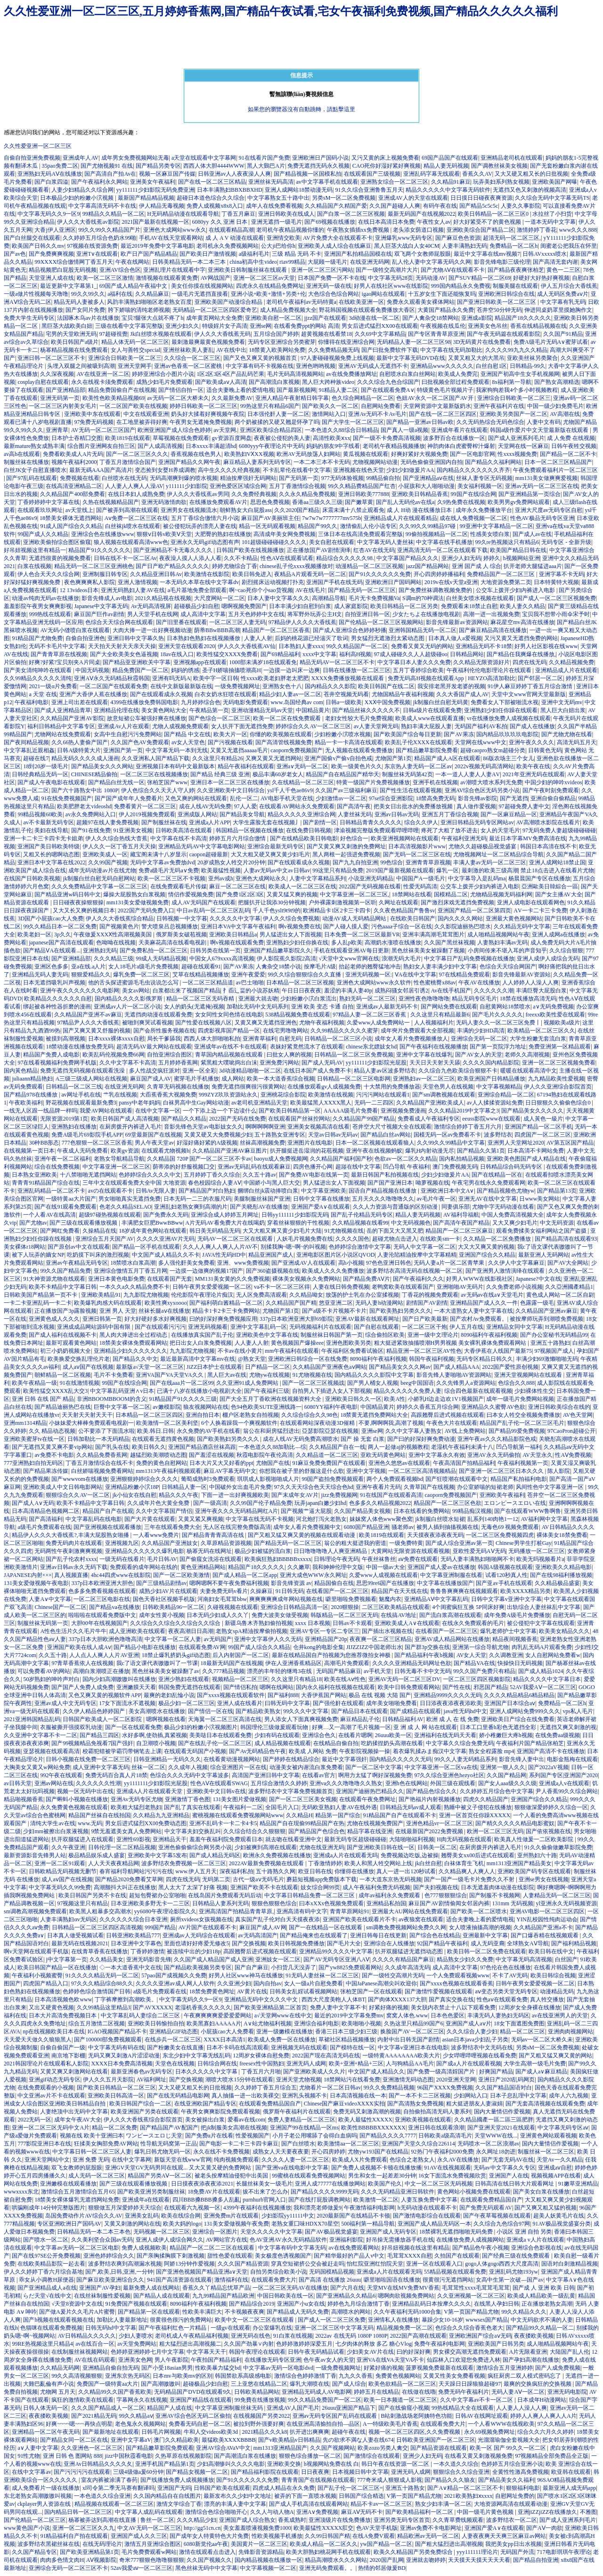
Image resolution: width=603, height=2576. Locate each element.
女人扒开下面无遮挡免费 (242, 726)
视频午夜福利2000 (74, 462)
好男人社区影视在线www (546, 646)
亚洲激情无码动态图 (408, 2079)
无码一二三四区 (374, 1102)
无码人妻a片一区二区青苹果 (449, 1263)
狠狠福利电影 (523, 2488)
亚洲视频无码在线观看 (299, 2047)
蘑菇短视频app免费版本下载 (321, 1879)
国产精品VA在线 (474, 1663)
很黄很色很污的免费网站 (181, 2319)
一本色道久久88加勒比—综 (272, 1447)
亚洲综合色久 (319, 1735)
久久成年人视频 (188, 1767)
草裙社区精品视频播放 (346, 2039)
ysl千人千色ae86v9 (290, 790)
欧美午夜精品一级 (34, 1383)
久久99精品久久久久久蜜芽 (344, 1030)
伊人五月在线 (466, 1327)
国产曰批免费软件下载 (389, 350)
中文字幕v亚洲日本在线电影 (413, 2047)
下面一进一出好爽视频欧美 (235, 1495)
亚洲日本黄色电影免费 (116, 1279)
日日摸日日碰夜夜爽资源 (481, 198)
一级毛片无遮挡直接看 (199, 294)
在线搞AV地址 (398, 1615)
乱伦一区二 (244, 798)
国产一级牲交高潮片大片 (387, 270)
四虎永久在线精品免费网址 (270, 286)
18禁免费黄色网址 (212, 1991)
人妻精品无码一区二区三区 (557, 1895)
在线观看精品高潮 (231, 230)
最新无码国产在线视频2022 (422, 214)
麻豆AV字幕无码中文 (230, 1471)
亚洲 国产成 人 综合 (476, 566)
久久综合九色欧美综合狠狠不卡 (457, 1070)
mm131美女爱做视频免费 (137, 902)
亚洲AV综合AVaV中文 (223, 2448)
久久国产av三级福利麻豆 (346, 790)
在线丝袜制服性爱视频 (102, 2295)
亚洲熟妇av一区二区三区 (424, 1078)
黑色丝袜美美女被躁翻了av (165, 1671)
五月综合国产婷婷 (276, 334)
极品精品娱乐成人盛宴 (96, 1855)
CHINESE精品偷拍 (94, 774)
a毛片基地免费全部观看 (197, 590)
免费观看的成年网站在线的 (144, 1567)
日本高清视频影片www (417, 846)
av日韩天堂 (18, 1783)
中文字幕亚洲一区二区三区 (116, 1166)
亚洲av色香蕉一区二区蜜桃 (188, 366)
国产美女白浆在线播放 (541, 2191)
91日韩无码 (290, 1591)
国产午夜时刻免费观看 (550, 790)
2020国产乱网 (387, 2560)
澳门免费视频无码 (455, 1166)
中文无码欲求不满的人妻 (542, 2319)
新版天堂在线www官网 (183, 2159)
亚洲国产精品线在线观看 (201, 2400)
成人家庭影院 (351, 606)
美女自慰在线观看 (331, 542)
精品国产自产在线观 (107, 1511)
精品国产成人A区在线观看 (447, 758)
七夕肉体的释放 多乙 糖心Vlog (373, 2343)
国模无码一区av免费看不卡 (447, 1134)
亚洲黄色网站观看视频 (548, 2135)
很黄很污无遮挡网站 (448, 2279)
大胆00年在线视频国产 (99, 1623)
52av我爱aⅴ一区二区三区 (142, 2568)
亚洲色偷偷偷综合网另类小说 (195, 1847)
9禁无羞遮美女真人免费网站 (126, 1831)
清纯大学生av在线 (52, 1823)
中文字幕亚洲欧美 (323, 1190)
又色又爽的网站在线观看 (196, 798)
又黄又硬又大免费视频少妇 (218, 1134)
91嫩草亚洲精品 (578, 2183)
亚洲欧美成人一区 (105, 854)
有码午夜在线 (440, 206)
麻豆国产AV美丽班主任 (270, 518)
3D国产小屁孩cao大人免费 (50, 918)
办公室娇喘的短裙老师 (485, 1487)
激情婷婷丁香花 (536, 230)
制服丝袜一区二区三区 (546, 2151)
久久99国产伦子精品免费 (261, 1503)
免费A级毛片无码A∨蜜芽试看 (550, 342)
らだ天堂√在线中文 (47, 2295)
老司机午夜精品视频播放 (394, 446)
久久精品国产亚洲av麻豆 (546, 1311)
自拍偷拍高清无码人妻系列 (437, 2111)
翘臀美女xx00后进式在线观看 (477, 1855)
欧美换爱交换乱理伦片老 (79, 1359)
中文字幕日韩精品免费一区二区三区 (310, 1895)
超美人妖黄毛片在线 (558, 2215)
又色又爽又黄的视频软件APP (104, 1695)
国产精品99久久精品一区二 (540, 2327)
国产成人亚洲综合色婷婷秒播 (349, 630)
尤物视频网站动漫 (375, 462)
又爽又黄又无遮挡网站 (273, 758)
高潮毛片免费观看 (346, 1663)
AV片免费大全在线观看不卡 (338, 238)
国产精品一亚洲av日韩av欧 (420, 422)
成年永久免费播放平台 (484, 510)
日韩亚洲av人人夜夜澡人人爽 (234, 174)
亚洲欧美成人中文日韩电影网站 (62, 1487)
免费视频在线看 (79, 478)
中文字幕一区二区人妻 (173, 1639)
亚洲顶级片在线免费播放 (340, 2520)
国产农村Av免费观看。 (478, 1319)
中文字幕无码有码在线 (116, 2047)
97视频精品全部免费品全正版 (551, 2456)
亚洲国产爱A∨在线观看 (320, 1206)
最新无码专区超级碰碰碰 (355, 1839)
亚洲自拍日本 (203, 1415)
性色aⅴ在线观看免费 (502, 1999)
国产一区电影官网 (472, 454)
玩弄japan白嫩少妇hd (320, 1503)
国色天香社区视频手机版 (164, 1599)
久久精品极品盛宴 (557, 1583)
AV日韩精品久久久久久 (86, 2335)
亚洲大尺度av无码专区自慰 (548, 510)
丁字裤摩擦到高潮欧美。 (126, 1999)
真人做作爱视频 (476, 806)
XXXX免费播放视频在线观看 (348, 678)
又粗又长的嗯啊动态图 (51, 854)
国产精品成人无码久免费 (298, 2311)
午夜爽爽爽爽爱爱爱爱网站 (218, 2015)
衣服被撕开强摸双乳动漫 (71, 1727)
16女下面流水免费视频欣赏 (452, 2175)
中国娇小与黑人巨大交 (272, 1182)
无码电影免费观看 (245, 702)
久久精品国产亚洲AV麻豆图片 (230, 1150)
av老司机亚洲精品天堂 (259, 1102)
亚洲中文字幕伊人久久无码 (268, 1639)
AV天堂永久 (537, 1455)
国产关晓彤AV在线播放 (259, 1206)
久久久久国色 (352, 1238)
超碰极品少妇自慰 (196, 606)
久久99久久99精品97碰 (428, 526)
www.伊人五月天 (196, 1871)
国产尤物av (33, 1222)
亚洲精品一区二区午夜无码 (46, 2432)
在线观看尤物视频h (165, 1150)
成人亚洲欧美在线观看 (137, 1631)
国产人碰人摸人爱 (345, 926)
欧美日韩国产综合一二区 (140, 2103)
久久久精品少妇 (196, 2520)
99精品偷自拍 (383, 478)
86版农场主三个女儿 (508, 758)
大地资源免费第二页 (506, 582)
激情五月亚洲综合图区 (152, 2544)
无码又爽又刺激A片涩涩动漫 (124, 2055)
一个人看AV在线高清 (49, 1214)
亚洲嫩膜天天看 (136, 1687)
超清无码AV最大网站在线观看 (154, 1046)
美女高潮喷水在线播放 (157, 1711)
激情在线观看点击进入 (207, 2552)
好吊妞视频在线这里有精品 (415, 2247)
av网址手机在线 (80, 1094)
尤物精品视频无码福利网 (501, 894)
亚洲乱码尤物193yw (513, 2271)
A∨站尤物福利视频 (268, 2023)
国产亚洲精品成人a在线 (46, 2287)
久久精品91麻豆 (451, 182)
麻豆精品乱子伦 (360, 1719)
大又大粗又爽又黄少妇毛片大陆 (282, 1230)
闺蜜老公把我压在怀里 (568, 246)
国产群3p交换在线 (427, 1647)
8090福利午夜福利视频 (489, 1335)
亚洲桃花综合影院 (283, 1094)
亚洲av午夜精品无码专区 (76, 1263)
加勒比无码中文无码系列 (258, 1006)
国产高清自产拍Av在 (110, 174)
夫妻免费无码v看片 (224, 1591)
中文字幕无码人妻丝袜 (385, 542)
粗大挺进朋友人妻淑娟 (474, 2103)
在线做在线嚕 (419, 2392)
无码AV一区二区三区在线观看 (235, 1238)
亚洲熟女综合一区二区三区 (394, 182)
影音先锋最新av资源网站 (457, 622)
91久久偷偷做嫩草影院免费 (558, 1847)
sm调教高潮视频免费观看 (35, 1911)
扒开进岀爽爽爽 (309, 2432)
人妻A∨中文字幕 (50, 1599)
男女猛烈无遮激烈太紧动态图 (388, 638)
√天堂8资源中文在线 (77, 2303)
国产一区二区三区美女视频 (303, 1799)
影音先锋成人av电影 (106, 598)
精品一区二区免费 (114, 2127)
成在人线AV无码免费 (205, 806)
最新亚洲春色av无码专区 (141, 2071)
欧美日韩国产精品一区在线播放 (57, 1967)
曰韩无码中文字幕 (287, 1703)
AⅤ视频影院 (101, 2560)
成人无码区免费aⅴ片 (562, 294)
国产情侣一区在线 (210, 1711)
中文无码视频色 (411, 1222)
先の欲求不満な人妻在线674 (358, 2440)
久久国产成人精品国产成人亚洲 (213, 1959)
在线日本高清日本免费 (386, 222)
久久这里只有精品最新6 (440, 1014)
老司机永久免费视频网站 (227, 246)
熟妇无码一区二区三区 (367, 998)
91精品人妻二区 (338, 390)
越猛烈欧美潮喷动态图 (158, 1455)
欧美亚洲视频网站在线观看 (405, 838)
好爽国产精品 (496, 2071)
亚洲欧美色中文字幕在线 (267, 1335)
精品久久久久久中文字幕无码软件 (448, 190)
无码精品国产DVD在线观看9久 (192, 2392)
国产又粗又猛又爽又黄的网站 (555, 2055)
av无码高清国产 (257, 1935)
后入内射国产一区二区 (240, 1655)
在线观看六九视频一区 (192, 2207)
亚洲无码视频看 (208, 1327)
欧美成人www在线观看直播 (429, 718)
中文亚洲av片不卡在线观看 (51, 2095)
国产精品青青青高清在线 (213, 1535)
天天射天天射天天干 (87, 1415)
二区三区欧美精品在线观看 (396, 1607)
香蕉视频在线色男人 (196, 454)
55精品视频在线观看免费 (455, 2271)
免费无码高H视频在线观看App (426, 678)
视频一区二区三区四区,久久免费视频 (415, 2432)
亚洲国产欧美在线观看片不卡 (359, 1919)
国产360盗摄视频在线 (273, 1271)
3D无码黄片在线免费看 (482, 342)
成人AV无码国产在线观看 (203, 902)
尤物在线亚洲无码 (321, 1847)
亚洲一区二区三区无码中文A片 (51, 2127)
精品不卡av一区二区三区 (381, 2504)
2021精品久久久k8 (264, 2432)
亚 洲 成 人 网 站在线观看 (425, 1727)
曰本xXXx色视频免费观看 (331, 1903)
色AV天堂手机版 (377, 2528)
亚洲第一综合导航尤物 (480, 1647)
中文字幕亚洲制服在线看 (451, 1575)
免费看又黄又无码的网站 (422, 646)
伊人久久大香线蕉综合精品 (120, 918)
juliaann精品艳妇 (32, 1078)
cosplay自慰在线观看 (43, 382)
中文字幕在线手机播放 (444, 542)
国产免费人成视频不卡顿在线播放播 (376, 2167)
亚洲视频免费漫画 (403, 1110)
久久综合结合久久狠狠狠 (254, 1831)
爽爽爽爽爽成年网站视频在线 (286, 1599)
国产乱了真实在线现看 (192, 1807)
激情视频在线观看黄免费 (167, 278)
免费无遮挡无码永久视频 (318, 166)
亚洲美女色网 (135, 2360)
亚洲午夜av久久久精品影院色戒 (496, 1439)
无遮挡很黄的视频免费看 (60, 558)
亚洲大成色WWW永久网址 (313, 1575)
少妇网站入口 (471, 2095)
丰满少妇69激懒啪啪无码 (547, 1359)
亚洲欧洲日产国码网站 (393, 582)
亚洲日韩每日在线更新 (378, 1935)
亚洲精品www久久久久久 (441, 366)
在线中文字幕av (31, 2472)
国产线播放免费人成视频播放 (177, 2480)
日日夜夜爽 (315, 2472)
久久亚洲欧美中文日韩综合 (231, 790)
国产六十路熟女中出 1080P (84, 790)
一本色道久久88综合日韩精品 (341, 430)
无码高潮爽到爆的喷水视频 (184, 478)
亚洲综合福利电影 (316, 2023)
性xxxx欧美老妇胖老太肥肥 (275, 678)
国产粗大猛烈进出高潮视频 (449, 2544)
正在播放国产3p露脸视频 (65, 1311)
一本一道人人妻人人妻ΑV (467, 774)
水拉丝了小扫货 (552, 214)
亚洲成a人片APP (209, 822)
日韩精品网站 (467, 654)
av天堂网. (225, 430)
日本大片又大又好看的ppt (221, 1463)
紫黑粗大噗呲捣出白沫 (229, 1062)
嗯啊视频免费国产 (244, 606)
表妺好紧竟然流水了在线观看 (306, 1046)
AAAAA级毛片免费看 (351, 1110)
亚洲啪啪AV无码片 (460, 1287)
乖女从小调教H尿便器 (46, 2279)
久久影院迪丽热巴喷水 (462, 926)
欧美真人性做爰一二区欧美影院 (534, 1839)
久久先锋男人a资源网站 (465, 1383)
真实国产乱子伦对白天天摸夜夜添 (277, 1919)
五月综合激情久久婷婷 (279, 1783)
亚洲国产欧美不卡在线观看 (264, 1887)
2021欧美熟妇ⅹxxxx (468, 2496)
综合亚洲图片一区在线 (238, 1767)
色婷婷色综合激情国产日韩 (96, 1991)
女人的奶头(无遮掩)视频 (194, 1006)
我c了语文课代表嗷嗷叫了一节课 (157, 1663)
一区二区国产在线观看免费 (113, 686)
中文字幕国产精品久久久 (407, 558)
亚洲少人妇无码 (461, 558)
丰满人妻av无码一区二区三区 (489, 862)
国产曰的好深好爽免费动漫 (421, 1439)
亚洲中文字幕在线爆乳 (424, 1054)
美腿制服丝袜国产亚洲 (262, 1198)
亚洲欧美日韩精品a (233, 934)
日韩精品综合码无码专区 (512, 1166)
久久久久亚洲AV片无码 (166, 1238)
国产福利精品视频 (573, 1943)
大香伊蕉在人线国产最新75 (498, 1351)
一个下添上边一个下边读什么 (219, 1110)
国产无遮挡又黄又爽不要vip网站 (52, 1447)
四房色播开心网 (313, 1166)
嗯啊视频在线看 (166, 1719)
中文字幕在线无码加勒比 (451, 350)
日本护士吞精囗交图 (76, 438)
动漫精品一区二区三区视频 (369, 566)
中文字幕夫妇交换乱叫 (192, 1831)
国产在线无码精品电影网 (178, 2095)
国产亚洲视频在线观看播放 (107, 1527)
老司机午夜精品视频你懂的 (290, 230)
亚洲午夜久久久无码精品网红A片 (236, 1511)
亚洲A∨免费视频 (317, 2512)
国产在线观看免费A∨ (388, 390)
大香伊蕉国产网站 (323, 1695)
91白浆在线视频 (293, 2335)
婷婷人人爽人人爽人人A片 (543, 2416)
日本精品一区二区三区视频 (300, 982)
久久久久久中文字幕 (235, 918)
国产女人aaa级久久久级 (507, 1783)
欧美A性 (394, 1399)
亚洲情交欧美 (284, 238)
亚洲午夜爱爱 (248, 974)
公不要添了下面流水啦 (106, 1431)
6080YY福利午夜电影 (331, 1407)
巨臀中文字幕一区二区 (122, 1407)
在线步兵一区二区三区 (173, 2039)
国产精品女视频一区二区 (197, 2472)
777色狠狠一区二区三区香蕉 (97, 1142)
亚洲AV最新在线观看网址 (367, 1319)
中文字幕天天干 (206, 2351)
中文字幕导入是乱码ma (477, 878)
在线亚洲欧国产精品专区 (205, 2103)
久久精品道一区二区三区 (327, 1455)
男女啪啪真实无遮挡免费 (129, 1198)
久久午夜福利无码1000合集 (407, 2311)
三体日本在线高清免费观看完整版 (360, 534)
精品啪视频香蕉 (23, 1799)
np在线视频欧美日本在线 (54, 2031)
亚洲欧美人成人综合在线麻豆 (334, 246)
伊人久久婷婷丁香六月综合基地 (43, 2271)
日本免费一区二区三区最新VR (362, 934)
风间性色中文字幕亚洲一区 (550, 1487)
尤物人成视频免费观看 (180, 726)
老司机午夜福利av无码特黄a (301, 302)
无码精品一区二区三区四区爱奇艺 (214, 310)
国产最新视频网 (296, 390)
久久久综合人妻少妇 (472, 2031)
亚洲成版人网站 (197, 814)
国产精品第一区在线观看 (149, 2311)
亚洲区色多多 (51, 966)
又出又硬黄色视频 (51, 2007)
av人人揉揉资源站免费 (495, 1102)
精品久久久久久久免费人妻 (407, 1391)
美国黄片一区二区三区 (259, 2544)
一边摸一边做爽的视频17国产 (206, 1271)
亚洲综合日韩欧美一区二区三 (125, 358)
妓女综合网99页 (320, 1887)
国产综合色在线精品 (434, 1935)
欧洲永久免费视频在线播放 (277, 1855)
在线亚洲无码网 (370, 262)
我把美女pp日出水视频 (513, 2544)
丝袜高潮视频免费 (262, 1142)
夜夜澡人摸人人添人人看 (190, 558)
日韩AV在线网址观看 (481, 2416)
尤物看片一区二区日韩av (330, 2087)
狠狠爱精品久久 (91, 974)
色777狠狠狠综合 (445, 1895)
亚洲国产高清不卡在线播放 (551, 1751)
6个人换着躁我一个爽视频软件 (239, 1423)
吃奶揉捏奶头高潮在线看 (392, 1743)
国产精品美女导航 (242, 814)
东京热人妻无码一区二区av (418, 766)
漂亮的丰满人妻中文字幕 (235, 2504)
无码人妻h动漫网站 (379, 1303)
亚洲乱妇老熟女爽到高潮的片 (191, 1206)
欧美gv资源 (125, 1150)
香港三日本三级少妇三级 (346, 2031)
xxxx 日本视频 (312, 1623)
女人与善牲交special (135, 350)
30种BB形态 (44, 1142)
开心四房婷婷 (328, 2151)
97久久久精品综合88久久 (102, 1983)
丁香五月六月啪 (261, 2071)
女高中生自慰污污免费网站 (128, 734)
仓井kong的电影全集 (318, 1647)
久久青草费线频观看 (457, 2520)
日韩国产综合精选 (361, 2496)
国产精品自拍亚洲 (535, 2560)
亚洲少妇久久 (182, 326)
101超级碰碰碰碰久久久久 (274, 542)
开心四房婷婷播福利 (439, 574)
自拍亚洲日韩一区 (367, 614)
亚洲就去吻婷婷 (426, 2560)
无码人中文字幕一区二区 (424, 1246)
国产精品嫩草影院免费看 (427, 750)
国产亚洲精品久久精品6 (345, 2295)
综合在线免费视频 (57, 1166)
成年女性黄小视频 (161, 1615)
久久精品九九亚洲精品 (161, 1815)
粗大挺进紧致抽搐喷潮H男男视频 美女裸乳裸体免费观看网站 (451, 1343)
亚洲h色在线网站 (406, 1783)
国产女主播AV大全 (558, 894)
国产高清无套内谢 (555, 262)
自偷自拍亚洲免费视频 (32, 157)
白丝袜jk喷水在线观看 (132, 526)
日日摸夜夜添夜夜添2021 (202, 2183)
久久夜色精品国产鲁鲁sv (404, 910)
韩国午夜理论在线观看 (257, 2351)
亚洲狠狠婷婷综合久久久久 (144, 1479)
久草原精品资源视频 (226, 1543)
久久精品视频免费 (571, 662)
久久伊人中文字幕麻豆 (516, 1263)
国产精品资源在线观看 (438, 2448)
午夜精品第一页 (209, 710)
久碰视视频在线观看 (232, 1607)
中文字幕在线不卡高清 (178, 838)
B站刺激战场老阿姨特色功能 (416, 2416)
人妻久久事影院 (520, 206)
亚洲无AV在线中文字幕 (487, 1198)
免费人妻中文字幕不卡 (338, 2007)
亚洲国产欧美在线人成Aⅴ (79, 1647)
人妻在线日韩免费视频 (341, 1287)
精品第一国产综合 (337, 1815)
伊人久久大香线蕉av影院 (88, 222)
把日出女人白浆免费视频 (201, 1343)
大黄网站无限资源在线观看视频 (410, 1551)
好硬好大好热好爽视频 (541, 278)
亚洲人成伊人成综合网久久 (170, 2239)
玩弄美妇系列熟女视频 (501, 182)
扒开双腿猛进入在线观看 (82, 1839)
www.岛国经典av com (296, 702)
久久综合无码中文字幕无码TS (552, 198)
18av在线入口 (177, 654)
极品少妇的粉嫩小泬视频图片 (200, 1727)
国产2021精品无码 (93, 2416)
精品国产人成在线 (169, 2408)
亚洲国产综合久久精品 (487, 1254)
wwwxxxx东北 (21, 2191)
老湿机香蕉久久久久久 (203, 2007)
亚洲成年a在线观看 (146, 2199)
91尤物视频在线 (344, 1230)
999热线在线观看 (50, 614)
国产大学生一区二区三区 (353, 422)
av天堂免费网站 (136, 2343)
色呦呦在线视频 (116, 942)
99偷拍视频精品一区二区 (437, 534)
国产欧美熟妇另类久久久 (400, 1311)
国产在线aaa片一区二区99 (182, 1383)
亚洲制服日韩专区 (105, 574)
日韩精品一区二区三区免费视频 (353, 1054)
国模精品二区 (451, 894)
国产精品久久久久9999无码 (325, 2191)
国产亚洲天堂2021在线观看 (501, 2127)
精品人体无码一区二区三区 (135, 342)
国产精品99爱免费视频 (517, 1431)
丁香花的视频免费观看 (430, 1295)
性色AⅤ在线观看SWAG (219, 1783)
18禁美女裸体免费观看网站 (133, 1343)
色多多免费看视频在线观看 (102, 1591)
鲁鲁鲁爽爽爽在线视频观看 (464, 1591)
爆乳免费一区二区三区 (141, 974)
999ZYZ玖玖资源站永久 (228, 1094)
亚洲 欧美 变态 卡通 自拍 (322, 1006)
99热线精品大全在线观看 (463, 2408)
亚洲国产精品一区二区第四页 (474, 910)
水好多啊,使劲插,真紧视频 (154, 1735)
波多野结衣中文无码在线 (482, 2047)
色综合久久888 (516, 1383)
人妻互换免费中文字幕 (429, 2199)
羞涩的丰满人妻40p (348, 990)
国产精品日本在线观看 (359, 1711)
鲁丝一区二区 (157, 2520)
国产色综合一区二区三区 (219, 718)
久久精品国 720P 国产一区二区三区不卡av (199, 1158)
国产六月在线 (347, 2287)
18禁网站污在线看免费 (352, 2079)
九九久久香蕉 (356, 2376)
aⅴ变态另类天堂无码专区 (506, 1991)
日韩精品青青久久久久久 (371, 822)
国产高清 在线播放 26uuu (330, 2279)
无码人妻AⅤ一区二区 (518, 2392)
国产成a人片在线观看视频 (468, 2063)
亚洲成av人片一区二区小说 (127, 1006)
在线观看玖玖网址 (40, 510)
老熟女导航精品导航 (119, 1158)
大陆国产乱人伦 (569, 2351)
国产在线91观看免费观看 (65, 1206)
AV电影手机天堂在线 (287, 798)
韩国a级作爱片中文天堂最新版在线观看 (540, 430)
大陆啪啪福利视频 (411, 1839)
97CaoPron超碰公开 (571, 1431)
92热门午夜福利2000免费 (442, 2151)
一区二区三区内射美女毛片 (63, 406)
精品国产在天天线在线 (399, 1591)
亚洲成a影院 (476, 318)
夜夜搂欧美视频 (534, 2335)
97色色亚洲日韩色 (388, 1263)
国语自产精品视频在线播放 (383, 1190)
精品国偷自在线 (334, 1583)
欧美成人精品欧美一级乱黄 (541, 2295)
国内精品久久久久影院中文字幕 (374, 1375)
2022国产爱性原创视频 (510, 1367)
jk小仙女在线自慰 (134, 1495)
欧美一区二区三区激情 (105, 278)
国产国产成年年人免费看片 (129, 798)
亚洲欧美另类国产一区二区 (513, 414)
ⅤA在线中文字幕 (416, 974)
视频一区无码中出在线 (85, 1791)
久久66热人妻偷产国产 (79, 742)
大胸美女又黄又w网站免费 (37, 1767)
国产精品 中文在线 (187, 734)
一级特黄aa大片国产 (71, 1198)
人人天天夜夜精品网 (113, 1863)
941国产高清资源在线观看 (179, 2279)
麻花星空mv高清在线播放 (522, 622)
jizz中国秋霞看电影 (128, 2456)
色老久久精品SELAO (125, 1206)
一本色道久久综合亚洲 (102, 2496)
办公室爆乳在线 (272, 2327)
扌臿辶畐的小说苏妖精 (251, 990)
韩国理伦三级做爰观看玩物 (275, 1727)
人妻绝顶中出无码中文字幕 (74, 2111)
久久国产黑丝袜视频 (449, 942)
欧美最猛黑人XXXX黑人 (321, 1102)
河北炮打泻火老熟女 (321, 1519)
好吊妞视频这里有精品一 (35, 550)
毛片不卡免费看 (113, 1375)
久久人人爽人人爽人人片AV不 (220, 1246)
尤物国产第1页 (393, 758)
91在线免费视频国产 (66, 798)
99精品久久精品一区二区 (113, 214)
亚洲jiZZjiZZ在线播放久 (548, 2512)
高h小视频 (351, 1263)
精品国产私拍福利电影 (518, 1479)
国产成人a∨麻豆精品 (541, 2071)
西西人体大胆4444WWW (213, 166)
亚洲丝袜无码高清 (270, 182)
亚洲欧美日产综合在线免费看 (517, 1719)
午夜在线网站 (132, 262)
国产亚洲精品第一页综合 (529, 494)
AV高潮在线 (565, 414)
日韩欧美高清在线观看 (184, 830)
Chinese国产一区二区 (60, 1607)
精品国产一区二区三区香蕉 (276, 630)
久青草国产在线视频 (429, 1487)
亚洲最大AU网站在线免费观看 (410, 1911)
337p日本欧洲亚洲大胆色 (102, 1583)
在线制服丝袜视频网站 (79, 2351)
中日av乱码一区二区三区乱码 (213, 910)
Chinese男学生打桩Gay (524, 1543)
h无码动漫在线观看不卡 (427, 2207)
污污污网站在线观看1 (383, 1094)
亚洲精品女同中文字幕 (514, 1327)
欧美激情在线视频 (330, 1094)
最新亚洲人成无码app (569, 2488)
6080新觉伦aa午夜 (206, 2544)
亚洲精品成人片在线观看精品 (400, 518)
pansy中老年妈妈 (139, 1102)
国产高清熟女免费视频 (415, 2103)
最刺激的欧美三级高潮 (490, 870)
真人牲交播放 (547, 1999)
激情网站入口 (329, 414)
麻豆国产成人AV (150, 1078)
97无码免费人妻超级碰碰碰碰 (559, 830)
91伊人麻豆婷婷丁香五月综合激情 (531, 686)
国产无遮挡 (514, 798)
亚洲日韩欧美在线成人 (286, 214)
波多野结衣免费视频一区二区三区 (183, 1863)
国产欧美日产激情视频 (207, 254)
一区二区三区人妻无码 (237, 622)
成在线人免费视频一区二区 (473, 518)
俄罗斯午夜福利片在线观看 (297, 2111)
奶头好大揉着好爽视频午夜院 (207, 414)
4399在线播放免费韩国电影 (144, 702)
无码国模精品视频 (331, 2271)
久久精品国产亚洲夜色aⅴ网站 (329, 1367)
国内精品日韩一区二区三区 (78, 2512)
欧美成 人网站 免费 (313, 1751)
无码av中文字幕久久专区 (504, 2167)
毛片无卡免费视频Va (374, 598)
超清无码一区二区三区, (512, 238)
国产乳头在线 (112, 1447)
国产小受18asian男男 (167, 2368)
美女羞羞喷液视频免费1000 (257, 2528)
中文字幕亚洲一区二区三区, (354, 894)
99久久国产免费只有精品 (484, 1671)
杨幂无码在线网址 (209, 1551)
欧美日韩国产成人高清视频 (125, 1118)
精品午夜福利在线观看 (246, 766)
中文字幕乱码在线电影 (93, 1519)
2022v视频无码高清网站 (484, 766)
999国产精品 (160, 1927)
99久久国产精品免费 (65, 1271)
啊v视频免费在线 (299, 926)
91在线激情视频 (79, 1383)
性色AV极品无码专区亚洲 (542, 518)
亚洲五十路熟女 (405, 2488)
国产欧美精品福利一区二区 (420, 2512)
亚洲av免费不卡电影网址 (431, 2528)
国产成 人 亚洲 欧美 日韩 (544, 2287)
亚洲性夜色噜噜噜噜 (424, 998)
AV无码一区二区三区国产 (103, 430)
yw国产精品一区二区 (386, 2544)
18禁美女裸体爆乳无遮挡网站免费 (76, 2199)
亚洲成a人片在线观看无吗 (345, 1855)
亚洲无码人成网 (306, 2063)
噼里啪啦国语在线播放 (392, 2279)
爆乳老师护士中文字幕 (508, 1631)
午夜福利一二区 (243, 1807)
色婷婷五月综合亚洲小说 (512, 2464)
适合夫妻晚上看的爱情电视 (240, 390)
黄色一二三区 (563, 270)
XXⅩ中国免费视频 (387, 702)
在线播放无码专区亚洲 (272, 2360)
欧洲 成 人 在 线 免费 (452, 1719)
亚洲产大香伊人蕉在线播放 (93, 694)
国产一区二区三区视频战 (313, 1383)
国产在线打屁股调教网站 (319, 2199)
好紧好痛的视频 (388, 2007)
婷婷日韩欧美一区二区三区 (203, 406)
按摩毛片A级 (320, 966)
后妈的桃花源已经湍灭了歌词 (311, 638)
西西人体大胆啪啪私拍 (212, 1038)
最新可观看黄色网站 (71, 1343)
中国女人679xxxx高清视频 (221, 958)
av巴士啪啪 (250, 982)
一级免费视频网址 (237, 686)
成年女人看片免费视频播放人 (411, 1038)
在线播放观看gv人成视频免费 (324, 1086)
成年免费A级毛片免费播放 (517, 1615)
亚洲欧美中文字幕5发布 (157, 1855)
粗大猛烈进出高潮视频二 (190, 2343)
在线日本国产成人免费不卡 (317, 1070)
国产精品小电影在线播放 (145, 1647)
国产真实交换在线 (451, 1999)
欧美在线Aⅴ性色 (345, 1679)
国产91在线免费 (91, 830)
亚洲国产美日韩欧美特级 (48, 846)
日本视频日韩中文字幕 (360, 2472)
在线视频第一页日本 (29, 1150)
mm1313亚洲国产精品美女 (519, 1863)
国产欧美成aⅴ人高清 (220, 382)
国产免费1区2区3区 (240, 894)
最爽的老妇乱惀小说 (169, 1695)
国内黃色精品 (21, 1070)
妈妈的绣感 (185, 670)
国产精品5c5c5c (478, 206)
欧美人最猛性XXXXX (365, 2119)
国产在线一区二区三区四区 (443, 414)
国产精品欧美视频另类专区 (198, 1967)
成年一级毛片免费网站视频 (520, 1399)
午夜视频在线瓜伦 (442, 326)
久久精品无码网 (60, 2368)
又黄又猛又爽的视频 (292, 894)
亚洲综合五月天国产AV (104, 1238)
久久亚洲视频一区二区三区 (471, 2295)
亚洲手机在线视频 (435, 782)
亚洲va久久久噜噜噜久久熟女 (346, 1783)
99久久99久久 (88, 294)
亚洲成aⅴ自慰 (555, 2167)
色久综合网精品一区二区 (363, 398)
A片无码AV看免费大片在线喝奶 (224, 1222)
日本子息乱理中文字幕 (518, 2095)
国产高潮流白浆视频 (274, 382)
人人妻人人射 (252, 1343)
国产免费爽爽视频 (51, 254)
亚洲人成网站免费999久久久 (524, 1711)
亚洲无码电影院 (567, 2392)
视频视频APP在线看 (556, 2175)
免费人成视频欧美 (144, 2247)
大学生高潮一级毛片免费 (535, 2063)
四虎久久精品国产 (485, 1799)
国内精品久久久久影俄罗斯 (129, 998)
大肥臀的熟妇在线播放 (223, 534)
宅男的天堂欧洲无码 (71, 334)
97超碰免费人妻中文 (524, 806)
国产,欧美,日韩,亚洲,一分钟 (119, 2271)
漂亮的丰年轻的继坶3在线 (280, 1671)
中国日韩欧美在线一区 (285, 2295)
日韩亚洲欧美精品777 (133, 1935)
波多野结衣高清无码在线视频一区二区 (415, 1271)
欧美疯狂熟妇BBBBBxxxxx (277, 1559)
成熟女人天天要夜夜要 (281, 2151)
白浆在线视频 (34, 566)
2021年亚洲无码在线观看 (534, 774)
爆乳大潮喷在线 (309, 2384)
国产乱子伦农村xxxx (71, 1559)
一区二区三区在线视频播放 (154, 774)
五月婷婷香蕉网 (178, 1062)
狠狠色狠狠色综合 (274, 1903)
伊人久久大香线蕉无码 (222, 334)
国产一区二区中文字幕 (373, 1767)
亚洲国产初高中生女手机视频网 (520, 374)
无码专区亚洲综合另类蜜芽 (282, 342)
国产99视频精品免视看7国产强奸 (92, 1743)
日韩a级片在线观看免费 (432, 710)
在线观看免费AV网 (202, 1647)
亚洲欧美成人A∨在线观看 (407, 1623)
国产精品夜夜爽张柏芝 (516, 270)
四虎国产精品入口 (45, 1983)
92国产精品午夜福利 (442, 1943)
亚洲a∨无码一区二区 (302, 766)
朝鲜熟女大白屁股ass (246, 510)
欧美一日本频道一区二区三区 (400, 2400)
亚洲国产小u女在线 (301, 2303)
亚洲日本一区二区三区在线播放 (229, 782)
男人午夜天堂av (154, 1142)
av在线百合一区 (94, 2343)
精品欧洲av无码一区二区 (428, 2536)
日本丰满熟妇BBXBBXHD (229, 190)
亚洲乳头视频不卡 (304, 2095)
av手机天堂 (377, 1671)
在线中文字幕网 (131, 2159)
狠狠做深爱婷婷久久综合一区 (551, 1807)
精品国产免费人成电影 (51, 1054)
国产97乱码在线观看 (31, 478)
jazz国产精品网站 (427, 566)
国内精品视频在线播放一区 (268, 2560)
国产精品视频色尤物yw (506, 1190)
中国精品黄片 (313, 710)
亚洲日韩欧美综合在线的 (559, 1407)
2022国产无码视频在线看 (370, 886)
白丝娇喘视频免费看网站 (102, 1471)
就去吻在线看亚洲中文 (293, 1839)
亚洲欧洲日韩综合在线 (506, 294)
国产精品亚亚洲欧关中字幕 (137, 662)
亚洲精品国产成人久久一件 (484, 1303)
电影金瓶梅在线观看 (572, 1759)
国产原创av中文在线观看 (78, 1246)
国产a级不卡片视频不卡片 (334, 1311)
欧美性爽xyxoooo (166, 1303)
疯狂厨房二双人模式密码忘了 (525, 2376)
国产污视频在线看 (230, 742)
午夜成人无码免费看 (82, 1150)
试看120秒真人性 (506, 1575)
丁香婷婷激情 (147, 1951)
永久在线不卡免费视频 (221, 2151)
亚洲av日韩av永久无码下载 (73, 1567)
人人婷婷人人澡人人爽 (530, 982)
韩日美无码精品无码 (214, 1230)
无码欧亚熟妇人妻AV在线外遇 (339, 1807)
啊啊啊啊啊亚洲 (265, 1126)
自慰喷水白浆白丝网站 (407, 374)
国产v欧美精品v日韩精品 (289, 2440)
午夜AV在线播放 (479, 982)
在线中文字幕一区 (157, 1110)
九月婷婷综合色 (200, 702)
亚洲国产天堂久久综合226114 (418, 2143)
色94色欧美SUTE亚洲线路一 (266, 1407)
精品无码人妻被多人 (79, 302)
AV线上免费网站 (465, 1431)
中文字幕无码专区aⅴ (563, 2127)
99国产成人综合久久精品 (259, 1647)
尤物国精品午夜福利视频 (403, 694)
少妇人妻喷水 (136, 2335)
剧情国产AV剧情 (427, 1303)
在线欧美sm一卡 (440, 1238)
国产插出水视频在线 (387, 1631)
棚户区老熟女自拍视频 (250, 1415)
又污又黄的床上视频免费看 (385, 157)
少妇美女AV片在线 (370, 2351)
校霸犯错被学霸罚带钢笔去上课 (122, 1751)
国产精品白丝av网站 (385, 1134)
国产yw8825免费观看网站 (350, 1967)
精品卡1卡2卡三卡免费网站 (226, 1311)
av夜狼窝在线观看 (421, 1919)
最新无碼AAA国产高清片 (100, 470)
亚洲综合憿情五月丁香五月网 (130, 1271)
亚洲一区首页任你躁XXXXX (474, 1815)
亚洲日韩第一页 (102, 1319)
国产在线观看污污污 (160, 1327)
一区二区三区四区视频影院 (477, 1679)
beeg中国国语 (417, 1383)
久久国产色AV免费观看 (140, 742)
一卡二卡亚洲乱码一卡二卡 (38, 1303)
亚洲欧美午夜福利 (502, 1495)
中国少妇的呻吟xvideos (553, 782)
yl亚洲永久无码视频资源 (566, 1903)
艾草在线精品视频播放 (200, 974)
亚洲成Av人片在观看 (123, 726)
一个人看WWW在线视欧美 (501, 2424)
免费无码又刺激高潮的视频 (367, 2111)
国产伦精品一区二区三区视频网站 (381, 622)
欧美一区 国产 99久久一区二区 (508, 2448)
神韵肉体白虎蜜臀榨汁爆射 (461, 446)
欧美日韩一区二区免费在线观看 (486, 1951)
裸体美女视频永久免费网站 (306, 1279)
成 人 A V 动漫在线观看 (234, 238)
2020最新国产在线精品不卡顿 (353, 2215)
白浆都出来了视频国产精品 (186, 990)
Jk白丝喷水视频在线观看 (161, 334)
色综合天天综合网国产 (508, 966)
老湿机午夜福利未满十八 (462, 1447)
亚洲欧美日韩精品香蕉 (419, 494)
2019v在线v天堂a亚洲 (451, 582)
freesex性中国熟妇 (261, 2063)
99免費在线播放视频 (260, 2400)
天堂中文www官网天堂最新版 (528, 694)
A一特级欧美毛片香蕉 (390, 2424)
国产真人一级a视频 (404, 430)
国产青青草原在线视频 (59, 654)
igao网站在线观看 (384, 294)
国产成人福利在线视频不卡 (63, 1335)
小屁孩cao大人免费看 (227, 2031)
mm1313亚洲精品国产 (280, 2448)
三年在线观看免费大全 (172, 1527)
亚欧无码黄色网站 (383, 1455)
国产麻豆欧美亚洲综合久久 (110, 2279)
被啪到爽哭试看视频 (147, 1022)
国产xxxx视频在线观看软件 (231, 1695)
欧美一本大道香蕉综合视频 (281, 1078)
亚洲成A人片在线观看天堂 (150, 1791)
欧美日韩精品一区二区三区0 (494, 214)
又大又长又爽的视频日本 (84, 910)
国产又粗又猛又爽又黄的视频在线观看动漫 (302, 1535)
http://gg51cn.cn (202, 2528)
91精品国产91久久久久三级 (183, 1399)
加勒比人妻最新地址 (122, 2319)
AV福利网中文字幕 (544, 1519)
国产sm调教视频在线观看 (443, 1094)
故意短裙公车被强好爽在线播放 (146, 718)
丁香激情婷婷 (325, 1863)
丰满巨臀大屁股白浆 (541, 990)
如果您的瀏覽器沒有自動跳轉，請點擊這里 (301, 109)
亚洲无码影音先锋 (148, 1959)
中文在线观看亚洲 (146, 414)
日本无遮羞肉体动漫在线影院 (497, 1887)
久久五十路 (53, 1655)
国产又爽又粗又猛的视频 (545, 2207)
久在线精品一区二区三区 (303, 782)
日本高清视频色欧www (63, 1999)
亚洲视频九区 (122, 1543)
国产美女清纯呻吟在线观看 (38, 670)
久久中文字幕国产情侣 (164, 1511)
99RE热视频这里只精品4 (42, 2343)
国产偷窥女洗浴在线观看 (210, 1559)
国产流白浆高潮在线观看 (450, 1615)
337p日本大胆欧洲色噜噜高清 (105, 1639)
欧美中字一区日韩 (215, 678)
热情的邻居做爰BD (382, 2568)
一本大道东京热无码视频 (390, 1879)
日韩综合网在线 (217, 2063)
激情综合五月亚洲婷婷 (504, 2368)
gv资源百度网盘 (232, 438)
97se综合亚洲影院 (391, 798)
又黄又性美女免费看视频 (454, 2376)
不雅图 (588, 2512)
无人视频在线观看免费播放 (359, 750)
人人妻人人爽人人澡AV (134, 486)
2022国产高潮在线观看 (418, 2335)
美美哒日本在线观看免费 (220, 1735)
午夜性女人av (433, 222)
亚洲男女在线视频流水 (189, 510)
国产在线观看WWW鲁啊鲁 (527, 1511)
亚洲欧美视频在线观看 (423, 2119)
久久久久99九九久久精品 (516, 350)
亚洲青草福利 (260, 1038)
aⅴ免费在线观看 (418, 1559)
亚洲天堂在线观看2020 (186, 646)
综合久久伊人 (421, 822)
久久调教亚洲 (506, 1655)
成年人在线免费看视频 (274, 206)
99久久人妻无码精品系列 (465, 1759)
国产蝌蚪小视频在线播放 (77, 1799)
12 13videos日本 (79, 590)
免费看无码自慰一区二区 (200, 2424)
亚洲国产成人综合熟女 (247, 2520)
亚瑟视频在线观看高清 (51, 1751)
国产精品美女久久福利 (506, 2480)
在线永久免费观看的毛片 (473, 1623)
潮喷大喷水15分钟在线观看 (239, 2079)
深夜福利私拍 (236, 1871)
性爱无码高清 (420, 886)
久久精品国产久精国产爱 (336, 206)
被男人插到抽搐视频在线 (447, 1527)
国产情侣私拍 (240, 1687)
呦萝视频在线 (432, 1182)
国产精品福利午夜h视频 (424, 1655)
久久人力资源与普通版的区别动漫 (396, 1206)
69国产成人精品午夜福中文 (134, 286)
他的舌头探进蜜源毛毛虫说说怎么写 (134, 982)
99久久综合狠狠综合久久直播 (305, 974)
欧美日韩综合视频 (553, 1975)
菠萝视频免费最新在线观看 (439, 2368)
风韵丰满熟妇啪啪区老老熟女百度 (149, 302)
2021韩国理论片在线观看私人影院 (46, 2063)
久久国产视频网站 (332, 2448)
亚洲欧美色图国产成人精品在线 (526, 1158)
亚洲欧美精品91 (101, 1295)
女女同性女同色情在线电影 (229, 1014)
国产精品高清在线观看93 (566, 1238)
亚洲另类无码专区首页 (402, 2520)
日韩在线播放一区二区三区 (357, 670)
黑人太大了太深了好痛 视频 (193, 1887)
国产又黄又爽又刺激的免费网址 (346, 846)
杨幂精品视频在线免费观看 (74, 350)
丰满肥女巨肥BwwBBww (152, 1222)
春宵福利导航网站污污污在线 (136, 1871)
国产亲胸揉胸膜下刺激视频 (170, 2255)
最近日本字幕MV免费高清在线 (527, 838)
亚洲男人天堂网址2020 (516, 1142)
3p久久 (62, 934)
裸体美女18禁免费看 (562, 1535)
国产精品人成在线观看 (161, 2295)
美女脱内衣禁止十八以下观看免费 (453, 2007)
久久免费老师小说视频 (514, 1287)
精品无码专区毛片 (474, 998)
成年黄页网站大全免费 (214, 318)
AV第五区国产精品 (570, 1142)
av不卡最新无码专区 (48, 822)
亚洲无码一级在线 (328, 286)
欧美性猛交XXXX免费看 (227, 654)
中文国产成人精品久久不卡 (166, 1254)
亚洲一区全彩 (199, 1070)
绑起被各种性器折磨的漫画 (57, 1006)
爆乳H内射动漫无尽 (430, 1150)
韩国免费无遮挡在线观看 (189, 1687)
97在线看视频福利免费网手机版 (57, 1062)
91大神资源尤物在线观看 (54, 1279)
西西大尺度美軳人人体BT (333, 1999)
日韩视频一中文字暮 (181, 918)
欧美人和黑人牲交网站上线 (378, 1863)
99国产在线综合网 (473, 494)
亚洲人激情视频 (137, 582)
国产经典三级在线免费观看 (516, 2255)
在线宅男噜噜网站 (285, 1030)
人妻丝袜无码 (355, 814)
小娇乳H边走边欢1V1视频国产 (446, 1399)
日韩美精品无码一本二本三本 (189, 262)
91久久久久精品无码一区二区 (102, 1975)
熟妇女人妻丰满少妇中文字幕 (440, 966)
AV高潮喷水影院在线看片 (548, 822)
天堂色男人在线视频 (448, 1086)
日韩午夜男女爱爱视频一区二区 (212, 1287)
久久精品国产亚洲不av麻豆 (88, 1014)
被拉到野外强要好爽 (258, 2424)
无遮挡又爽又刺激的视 (568, 1727)
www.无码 (90, 1823)
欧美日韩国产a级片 (74, 342)
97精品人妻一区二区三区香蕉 (370, 1014)
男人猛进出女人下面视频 (291, 934)
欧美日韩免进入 (252, 574)
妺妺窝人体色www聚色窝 (381, 1519)
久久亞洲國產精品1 (569, 1287)
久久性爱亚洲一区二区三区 (38, 146)
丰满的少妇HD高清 (481, 1030)
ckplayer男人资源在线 (44, 2504)
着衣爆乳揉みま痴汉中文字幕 (429, 1751)
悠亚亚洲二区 (336, 1303)
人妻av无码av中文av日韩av (277, 870)
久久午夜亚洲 (68, 1847)
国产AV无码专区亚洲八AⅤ (336, 1959)
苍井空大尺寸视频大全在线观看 (392, 1126)
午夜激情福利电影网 (369, 2207)
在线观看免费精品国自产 (270, 2103)
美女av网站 (136, 990)
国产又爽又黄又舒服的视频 (96, 1030)
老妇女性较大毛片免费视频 (359, 718)
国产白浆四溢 (51, 182)
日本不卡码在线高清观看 (237, 2047)
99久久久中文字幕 (305, 1711)
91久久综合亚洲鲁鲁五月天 (369, 190)
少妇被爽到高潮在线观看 (266, 1847)
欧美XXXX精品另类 (525, 1591)
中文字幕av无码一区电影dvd (278, 2368)
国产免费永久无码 (165, 1214)
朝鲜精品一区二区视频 (62, 1375)
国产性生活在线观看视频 (411, 790)
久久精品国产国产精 (291, 1303)
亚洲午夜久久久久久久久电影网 (79, 990)
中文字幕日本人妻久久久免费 (414, 662)
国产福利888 (283, 1695)
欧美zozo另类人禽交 (383, 2448)
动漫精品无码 (557, 1991)
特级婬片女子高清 (224, 326)
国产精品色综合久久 (431, 1791)
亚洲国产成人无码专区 (388, 2231)
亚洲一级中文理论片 (432, 1335)
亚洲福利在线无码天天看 (445, 1735)
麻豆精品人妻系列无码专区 (257, 462)
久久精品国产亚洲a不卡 (542, 1927)
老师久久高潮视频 (527, 1054)
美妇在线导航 (51, 830)
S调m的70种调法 (423, 598)
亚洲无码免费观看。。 (327, 2568)
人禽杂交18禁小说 (278, 966)
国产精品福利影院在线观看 (265, 2472)
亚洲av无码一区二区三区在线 (541, 486)
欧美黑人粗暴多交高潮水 (100, 1911)
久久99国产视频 (108, 862)
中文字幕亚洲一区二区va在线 (441, 1767)
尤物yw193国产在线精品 (378, 2151)
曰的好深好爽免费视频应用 (223, 1319)
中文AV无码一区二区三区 (149, 2528)
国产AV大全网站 (568, 1263)
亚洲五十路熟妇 (550, 1343)
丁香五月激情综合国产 (127, 462)
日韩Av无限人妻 (156, 1190)
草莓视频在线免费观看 (181, 438)
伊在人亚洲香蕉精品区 (293, 1663)
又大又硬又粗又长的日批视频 (531, 174)
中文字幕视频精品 (499, 1086)
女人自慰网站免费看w (552, 1655)
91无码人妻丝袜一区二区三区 (322, 1975)
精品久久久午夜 (178, 1495)
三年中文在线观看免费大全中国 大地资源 (134, 1182)
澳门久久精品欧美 (176, 2440)
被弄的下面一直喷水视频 (305, 2496)
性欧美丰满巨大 (202, 2311)
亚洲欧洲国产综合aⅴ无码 (480, 2335)
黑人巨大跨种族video (328, 382)
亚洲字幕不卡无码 (561, 574)
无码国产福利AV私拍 (481, 726)
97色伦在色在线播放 (505, 1967)
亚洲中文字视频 (366, 1471)
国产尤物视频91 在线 (107, 166)
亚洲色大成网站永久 (261, 878)
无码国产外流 (517, 2552)
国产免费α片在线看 (209, 2135)
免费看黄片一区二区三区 (145, 806)
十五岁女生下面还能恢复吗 (442, 294)
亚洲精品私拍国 (386, 1903)
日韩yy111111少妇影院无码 (294, 1214)
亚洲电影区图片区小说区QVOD (335, 1254)
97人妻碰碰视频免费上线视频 (337, 358)
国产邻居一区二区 (540, 678)
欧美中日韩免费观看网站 (409, 1687)
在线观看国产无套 (169, 1279)
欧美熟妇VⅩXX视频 (249, 454)
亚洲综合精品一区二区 (506, 1094)
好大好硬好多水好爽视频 (155, 1319)
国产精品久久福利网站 (493, 462)
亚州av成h (220, 878)
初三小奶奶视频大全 (65, 1351)
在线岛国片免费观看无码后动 (224, 1895)
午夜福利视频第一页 (522, 1463)
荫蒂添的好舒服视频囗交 (184, 1166)
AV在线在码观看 (94, 2360)
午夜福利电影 (32, 702)
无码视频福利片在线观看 (320, 1327)
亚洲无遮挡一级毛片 (276, 222)
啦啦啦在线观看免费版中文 (102, 1615)
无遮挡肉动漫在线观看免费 (158, 1014)
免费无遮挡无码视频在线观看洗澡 (83, 1070)
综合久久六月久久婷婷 (545, 2432)
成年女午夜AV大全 (77, 2119)
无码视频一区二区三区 (161, 2231)
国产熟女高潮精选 (556, 382)
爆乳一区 (447, 870)
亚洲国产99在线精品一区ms (304, 2127)
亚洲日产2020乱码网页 (506, 2079)
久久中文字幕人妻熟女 (413, 1431)
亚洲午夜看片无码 (378, 1487)
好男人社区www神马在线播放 (246, 1975)
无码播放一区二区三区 (536, 1551)
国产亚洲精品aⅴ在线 (428, 478)
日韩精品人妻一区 (184, 1487)
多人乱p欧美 (346, 942)
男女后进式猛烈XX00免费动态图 (146, 1823)
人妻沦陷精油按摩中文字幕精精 (416, 1254)
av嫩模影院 (166, 1407)
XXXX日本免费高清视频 (122, 2063)
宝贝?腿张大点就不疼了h (152, 318)
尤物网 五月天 (57, 2392)
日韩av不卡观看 (352, 1623)
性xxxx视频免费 (517, 454)
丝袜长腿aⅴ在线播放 (164, 1311)
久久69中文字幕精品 (380, 334)
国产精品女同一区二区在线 (74, 2440)
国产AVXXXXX (152, 2007)
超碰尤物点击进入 (394, 1238)
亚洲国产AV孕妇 (100, 2287)
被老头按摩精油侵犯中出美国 (232, 2175)
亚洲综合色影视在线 (536, 2247)
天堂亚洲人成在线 (51, 278)
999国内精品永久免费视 (460, 286)
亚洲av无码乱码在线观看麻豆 (254, 1166)
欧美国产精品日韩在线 (518, 550)
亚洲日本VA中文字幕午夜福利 (238, 926)
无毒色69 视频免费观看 (510, 1527)
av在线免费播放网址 (351, 374)
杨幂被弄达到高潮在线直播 (103, 2520)
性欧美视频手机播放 (277, 2536)
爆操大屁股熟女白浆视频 (134, 894)
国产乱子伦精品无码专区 (362, 1214)
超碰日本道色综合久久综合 (210, 198)
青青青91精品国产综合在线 (46, 1182)
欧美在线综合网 (181, 2215)
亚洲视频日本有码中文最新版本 (175, 766)
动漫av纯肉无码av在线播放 (45, 598)
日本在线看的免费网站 (421, 1511)
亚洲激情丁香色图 (187, 1799)
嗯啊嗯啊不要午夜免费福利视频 (229, 1583)
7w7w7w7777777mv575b (331, 518)
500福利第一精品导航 (368, 2223)
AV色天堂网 (578, 1415)
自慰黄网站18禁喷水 (505, 1006)
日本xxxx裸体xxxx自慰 (116, 1038)
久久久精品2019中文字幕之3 (463, 1110)
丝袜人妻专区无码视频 (484, 478)
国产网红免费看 (60, 1230)
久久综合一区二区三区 (192, 358)
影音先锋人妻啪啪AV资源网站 (454, 1375)
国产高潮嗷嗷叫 (160, 2384)
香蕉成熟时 (292, 2520)
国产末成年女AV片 (294, 1495)
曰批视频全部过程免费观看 (455, 382)
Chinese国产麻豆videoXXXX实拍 (344, 2103)
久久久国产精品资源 (243, 2263)
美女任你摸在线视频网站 (202, 286)
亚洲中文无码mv (561, 702)
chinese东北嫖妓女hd (371, 1046)
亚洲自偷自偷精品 (553, 798)
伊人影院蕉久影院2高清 (286, 958)
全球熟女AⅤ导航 (528, 1943)
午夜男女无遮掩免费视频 (201, 422)
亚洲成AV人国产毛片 (293, 2408)
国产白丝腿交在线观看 (32, 238)
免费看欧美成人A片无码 (73, 454)
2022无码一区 (34, 2119)
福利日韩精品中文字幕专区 (61, 726)
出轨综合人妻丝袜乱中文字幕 (543, 1607)
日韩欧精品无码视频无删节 (63, 1871)
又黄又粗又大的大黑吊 (476, 358)
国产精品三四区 (99, 1735)
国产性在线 (456, 1687)
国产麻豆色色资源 (458, 238)
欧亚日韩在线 (315, 1871)
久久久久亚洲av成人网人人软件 (175, 1983)
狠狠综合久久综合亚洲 (461, 2472)
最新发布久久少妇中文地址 (237, 2496)
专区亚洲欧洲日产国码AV (69, 2223)
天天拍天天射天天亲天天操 (122, 646)
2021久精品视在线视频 (163, 598)
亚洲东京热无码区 (127, 2376)
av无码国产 (218, 1639)
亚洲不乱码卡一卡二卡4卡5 (223, 1823)
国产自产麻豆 (252, 1967)
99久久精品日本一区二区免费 (60, 926)
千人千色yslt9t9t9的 (277, 910)
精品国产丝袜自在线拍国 (99, 1815)
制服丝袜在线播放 (26, 462)
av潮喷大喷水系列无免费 (491, 782)
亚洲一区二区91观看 (59, 1863)
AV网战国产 (216, 278)
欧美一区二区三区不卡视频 (171, 878)
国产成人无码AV (322, 1062)
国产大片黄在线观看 (149, 1519)
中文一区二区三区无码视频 (439, 2183)
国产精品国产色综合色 (316, 1831)
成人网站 (232, 1078)
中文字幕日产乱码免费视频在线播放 (469, 958)
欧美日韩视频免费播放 (296, 1943)
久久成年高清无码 (407, 1967)
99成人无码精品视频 (161, 958)
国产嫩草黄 (359, 502)
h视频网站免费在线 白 (331, 2464)
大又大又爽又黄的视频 (486, 1246)
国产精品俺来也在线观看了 (314, 1935)
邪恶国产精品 (490, 1687)
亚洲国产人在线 (509, 2175)
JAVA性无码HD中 (224, 1254)
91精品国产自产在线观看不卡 (399, 1815)
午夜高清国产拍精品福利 (464, 1463)
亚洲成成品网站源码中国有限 (94, 1327)
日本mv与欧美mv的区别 (182, 2376)
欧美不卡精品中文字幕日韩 (63, 1287)
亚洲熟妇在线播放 (74, 1126)
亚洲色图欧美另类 (348, 1343)
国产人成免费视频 (557, 2368)
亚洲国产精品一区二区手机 (538, 1126)
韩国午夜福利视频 (431, 1359)
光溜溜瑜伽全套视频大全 (509, 2440)
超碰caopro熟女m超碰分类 (492, 750)
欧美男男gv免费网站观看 (519, 502)
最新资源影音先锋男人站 (35, 1855)
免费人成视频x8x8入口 (215, 206)
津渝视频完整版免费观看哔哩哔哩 (376, 830)
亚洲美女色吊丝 (487, 326)
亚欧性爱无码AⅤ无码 (479, 1551)
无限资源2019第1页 (64, 1118)
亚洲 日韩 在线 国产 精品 (43, 1399)
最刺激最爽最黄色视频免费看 (208, 342)
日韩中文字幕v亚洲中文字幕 (506, 1599)
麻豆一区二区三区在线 (237, 886)
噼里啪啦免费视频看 (351, 1599)
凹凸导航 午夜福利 (406, 1166)
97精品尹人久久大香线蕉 (88, 1022)
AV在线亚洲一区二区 (103, 374)
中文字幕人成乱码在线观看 (149, 2512)
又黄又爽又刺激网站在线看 (74, 2071)
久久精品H (299, 1815)
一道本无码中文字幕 (550, 222)
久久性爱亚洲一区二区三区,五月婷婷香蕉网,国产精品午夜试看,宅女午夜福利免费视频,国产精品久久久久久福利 (281, 11)
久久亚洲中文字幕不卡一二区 (40, 1735)
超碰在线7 (36, 758)
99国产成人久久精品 (42, 534)
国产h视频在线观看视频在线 (58, 2319)
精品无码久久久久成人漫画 (85, 758)
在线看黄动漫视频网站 (232, 1759)
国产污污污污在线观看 (82, 2472)
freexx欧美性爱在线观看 (556, 1014)
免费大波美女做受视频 (280, 1615)
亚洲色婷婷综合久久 (108, 2255)
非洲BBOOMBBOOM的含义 (112, 1399)
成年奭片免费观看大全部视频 (417, 1030)
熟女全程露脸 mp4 (491, 1751)
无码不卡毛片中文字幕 (57, 646)
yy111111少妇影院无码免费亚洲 (155, 190)
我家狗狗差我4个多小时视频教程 (517, 390)
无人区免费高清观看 (261, 1295)
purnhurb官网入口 (264, 2199)
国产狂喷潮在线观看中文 (456, 1479)
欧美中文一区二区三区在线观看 (255, 2319)
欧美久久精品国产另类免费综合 (414, 2552)
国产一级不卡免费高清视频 (387, 438)
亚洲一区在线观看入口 (434, 2263)
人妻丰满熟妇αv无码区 (68, 1919)
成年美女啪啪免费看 (391, 1703)
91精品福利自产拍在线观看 (74, 2536)
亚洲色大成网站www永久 (174, 230)
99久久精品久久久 (523, 2311)
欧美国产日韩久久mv (38, 246)
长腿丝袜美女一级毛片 (264, 2183)
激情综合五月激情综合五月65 (77, 2191)
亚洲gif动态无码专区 (54, 2079)
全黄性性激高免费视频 (520, 2472)
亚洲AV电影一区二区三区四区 (547, 1911)
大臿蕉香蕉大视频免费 (168, 1094)
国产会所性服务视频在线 (164, 1030)
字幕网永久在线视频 (141, 2400)
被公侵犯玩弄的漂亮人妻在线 (199, 526)
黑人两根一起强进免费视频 (346, 854)
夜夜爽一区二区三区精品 (381, 1639)
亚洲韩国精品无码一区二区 (422, 630)
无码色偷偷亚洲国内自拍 (431, 462)
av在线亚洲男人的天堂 (560, 2015)
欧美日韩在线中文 (551, 1951)
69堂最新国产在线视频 (153, 1134)
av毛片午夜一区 (436, 1198)
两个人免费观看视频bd (395, 1479)
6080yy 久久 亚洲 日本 (220, 222)
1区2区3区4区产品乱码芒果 (230, 374)
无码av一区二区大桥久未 (542, 2039)
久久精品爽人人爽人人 (467, 1871)
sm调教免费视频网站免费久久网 (406, 1927)
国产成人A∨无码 (33, 1503)
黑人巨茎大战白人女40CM (407, 246)
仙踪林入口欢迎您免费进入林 (463, 2360)
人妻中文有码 (544, 422)
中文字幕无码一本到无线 (177, 750)
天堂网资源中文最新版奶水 (437, 406)
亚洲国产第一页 (123, 750)
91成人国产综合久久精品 (71, 526)
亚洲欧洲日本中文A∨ (447, 1190)
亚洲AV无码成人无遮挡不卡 (373, 366)
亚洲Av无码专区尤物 (137, 1799)
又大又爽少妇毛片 (515, 1222)
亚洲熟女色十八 (282, 686)
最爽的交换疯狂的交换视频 (538, 2384)
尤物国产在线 (273, 1463)
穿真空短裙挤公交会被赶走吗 (307, 2263)
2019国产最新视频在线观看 (400, 870)
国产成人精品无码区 (214, 1855)
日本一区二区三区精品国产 (558, 462)
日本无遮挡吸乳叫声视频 (54, 982)
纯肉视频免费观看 (236, 2159)
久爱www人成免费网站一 (379, 1022)
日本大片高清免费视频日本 (63, 2015)
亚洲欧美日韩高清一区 (116, 2095)
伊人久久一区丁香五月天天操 (119, 846)
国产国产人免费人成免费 (82, 1687)
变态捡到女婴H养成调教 (165, 470)
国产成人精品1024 (540, 1671)
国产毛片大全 (344, 1943)
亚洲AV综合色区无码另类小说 (482, 790)
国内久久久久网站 (460, 918)
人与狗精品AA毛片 (409, 2063)
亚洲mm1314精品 (25, 1423)
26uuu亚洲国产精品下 (348, 2408)
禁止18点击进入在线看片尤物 (557, 870)
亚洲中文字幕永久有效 (436, 1455)
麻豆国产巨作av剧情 (99, 614)
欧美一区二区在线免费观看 (287, 718)
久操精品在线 (99, 1230)
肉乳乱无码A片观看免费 (542, 1647)
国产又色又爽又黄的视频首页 (260, 358)
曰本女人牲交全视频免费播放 (523, 1415)
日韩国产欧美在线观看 (222, 2488)
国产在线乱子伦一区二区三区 (215, 1743)
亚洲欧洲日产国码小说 (320, 157)
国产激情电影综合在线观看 (427, 2215)
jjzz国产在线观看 (325, 318)
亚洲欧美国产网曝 (554, 182)
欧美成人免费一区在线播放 (282, 2039)
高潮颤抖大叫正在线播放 (125, 1887)
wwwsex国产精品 (486, 2319)
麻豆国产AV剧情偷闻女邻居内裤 (448, 1903)
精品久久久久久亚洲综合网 (301, 814)
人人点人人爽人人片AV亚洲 (104, 1655)
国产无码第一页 (298, 478)
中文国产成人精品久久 (376, 2071)
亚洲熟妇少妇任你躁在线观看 (501, 710)
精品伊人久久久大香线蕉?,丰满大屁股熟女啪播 (71, 1535)
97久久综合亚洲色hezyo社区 (449, 1775)
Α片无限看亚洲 (528, 2351)
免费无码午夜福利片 (463, 2392)
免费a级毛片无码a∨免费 (169, 870)
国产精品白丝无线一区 (116, 782)
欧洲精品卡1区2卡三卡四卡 (337, 910)
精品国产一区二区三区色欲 (447, 1503)
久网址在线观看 (398, 902)
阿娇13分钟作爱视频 (189, 2263)
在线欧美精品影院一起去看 (51, 2263)
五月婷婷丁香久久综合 (212, 1174)
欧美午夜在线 (533, 766)
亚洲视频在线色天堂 (358, 470)
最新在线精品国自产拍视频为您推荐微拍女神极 (332, 1655)
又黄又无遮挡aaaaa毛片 (239, 750)
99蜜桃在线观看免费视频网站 (308, 2175)
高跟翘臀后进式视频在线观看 (447, 1415)
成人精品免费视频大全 (288, 310)
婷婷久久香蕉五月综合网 (428, 1407)
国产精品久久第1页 (481, 1150)
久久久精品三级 (113, 958)
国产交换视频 (249, 1943)
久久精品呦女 (306, 1295)
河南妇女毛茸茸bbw (222, 1599)
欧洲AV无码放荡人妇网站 (309, 454)
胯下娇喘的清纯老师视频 (139, 310)
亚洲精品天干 (170, 1839)
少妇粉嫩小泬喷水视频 (342, 734)
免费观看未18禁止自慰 (469, 606)
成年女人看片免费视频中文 (307, 1527)
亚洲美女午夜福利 (152, 182)
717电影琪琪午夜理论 (564, 2552)
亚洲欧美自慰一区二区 (273, 318)
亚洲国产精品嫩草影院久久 (277, 950)
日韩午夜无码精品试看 (316, 2351)
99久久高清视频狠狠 (76, 2376)
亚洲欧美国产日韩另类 (496, 2343)
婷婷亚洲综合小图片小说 (163, 374)
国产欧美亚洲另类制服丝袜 (151, 2191)
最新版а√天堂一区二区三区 (150, 1367)
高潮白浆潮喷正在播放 (101, 1671)
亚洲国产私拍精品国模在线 (358, 254)
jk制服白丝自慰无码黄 (440, 702)
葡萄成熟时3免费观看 (208, 1479)
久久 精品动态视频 (52, 1431)
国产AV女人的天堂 (478, 1054)
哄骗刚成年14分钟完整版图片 (48, 2207)
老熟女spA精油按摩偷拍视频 (251, 1631)
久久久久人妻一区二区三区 (295, 2159)
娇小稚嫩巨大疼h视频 (506, 1735)
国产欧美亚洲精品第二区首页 (270, 2007)
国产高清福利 (46, 1519)
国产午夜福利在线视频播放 (433, 1046)
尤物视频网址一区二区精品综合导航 (498, 854)
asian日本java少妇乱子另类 (475, 2039)
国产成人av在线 (532, 534)
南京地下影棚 (68, 2055)
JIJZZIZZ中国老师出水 (374, 1647)
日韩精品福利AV (403, 1719)
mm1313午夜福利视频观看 (168, 1471)
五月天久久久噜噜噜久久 (383, 1198)
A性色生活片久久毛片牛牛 (73, 1631)
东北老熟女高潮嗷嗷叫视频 (38, 2496)
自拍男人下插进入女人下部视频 (331, 1391)
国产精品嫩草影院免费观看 (160, 2448)
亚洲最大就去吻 (258, 998)
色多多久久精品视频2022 (380, 1503)
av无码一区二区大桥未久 (178, 398)
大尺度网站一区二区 (219, 598)
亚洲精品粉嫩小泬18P (132, 1487)
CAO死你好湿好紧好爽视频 (386, 166)
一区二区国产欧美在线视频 (133, 406)
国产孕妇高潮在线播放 (531, 2360)
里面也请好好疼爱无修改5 (196, 1943)
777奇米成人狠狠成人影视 (389, 2480)
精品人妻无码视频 (446, 166)
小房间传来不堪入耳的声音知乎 (507, 950)
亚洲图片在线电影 (310, 1142)
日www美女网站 (539, 1198)
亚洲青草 (57, 430)
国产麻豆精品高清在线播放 (493, 630)
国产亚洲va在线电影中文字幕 (291, 2167)
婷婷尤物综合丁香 (234, 566)
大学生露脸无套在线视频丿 (267, 822)
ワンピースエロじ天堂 (154, 2135)
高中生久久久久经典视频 (229, 470)
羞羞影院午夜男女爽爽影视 (38, 606)
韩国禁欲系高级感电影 (243, 2376)
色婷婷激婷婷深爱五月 (304, 2343)
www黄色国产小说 (27, 2528)
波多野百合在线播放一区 (454, 438)
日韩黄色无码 (545, 750)
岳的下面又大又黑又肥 (395, 1230)
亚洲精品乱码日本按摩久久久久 (431, 2303)
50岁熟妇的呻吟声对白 (51, 1679)
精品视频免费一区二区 (404, 2327)
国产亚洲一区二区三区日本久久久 (502, 1471)
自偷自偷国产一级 (62, 2047)
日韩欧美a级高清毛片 (445, 2135)
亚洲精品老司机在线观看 (512, 157)
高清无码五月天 (576, 742)
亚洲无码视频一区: (368, 974)
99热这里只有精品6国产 (270, 406)
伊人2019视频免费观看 (147, 814)
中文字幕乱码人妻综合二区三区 (141, 2015)
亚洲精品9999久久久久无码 (447, 1695)
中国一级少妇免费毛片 (555, 406)
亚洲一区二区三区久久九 (83, 2528)
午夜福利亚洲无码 (464, 838)
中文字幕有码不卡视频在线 (259, 366)
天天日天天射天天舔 (434, 1062)
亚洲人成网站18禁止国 (557, 862)
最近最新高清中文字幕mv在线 (197, 1359)
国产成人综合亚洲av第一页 (459, 1543)
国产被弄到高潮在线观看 (127, 510)
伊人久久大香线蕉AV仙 (247, 646)
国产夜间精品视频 (26, 742)
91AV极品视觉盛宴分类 (561, 2223)
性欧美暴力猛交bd (217, 2368)
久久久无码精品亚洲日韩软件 (397, 2191)
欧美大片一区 (230, 734)
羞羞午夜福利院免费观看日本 (226, 1839)
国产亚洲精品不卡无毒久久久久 (173, 550)
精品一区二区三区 (522, 2031)
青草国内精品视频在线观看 (229, 1054)
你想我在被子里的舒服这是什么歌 (301, 1471)
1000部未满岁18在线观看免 (263, 662)
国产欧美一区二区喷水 (478, 1911)
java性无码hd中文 (465, 1711)
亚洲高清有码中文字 (302, 1911)
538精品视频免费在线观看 (297, 1014)
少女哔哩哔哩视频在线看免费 (479, 2055)
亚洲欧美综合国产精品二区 (480, 230)
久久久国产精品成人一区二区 (108, 2408)
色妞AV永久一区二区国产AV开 (435, 398)
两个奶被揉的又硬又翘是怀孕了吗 (277, 422)
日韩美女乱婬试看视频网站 (303, 1991)
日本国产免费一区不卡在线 (332, 278)
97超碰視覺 (113, 334)
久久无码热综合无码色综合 (490, 422)
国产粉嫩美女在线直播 (175, 2047)
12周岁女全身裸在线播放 (529, 2007)
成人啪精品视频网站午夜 (498, 934)
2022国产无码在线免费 (237, 1118)
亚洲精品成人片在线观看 (566, 670)
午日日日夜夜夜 (301, 990)
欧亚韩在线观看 (571, 2472)
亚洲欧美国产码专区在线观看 (534, 1871)
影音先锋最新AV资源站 (521, 974)
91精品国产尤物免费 (37, 638)
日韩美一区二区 (437, 1847)
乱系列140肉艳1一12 (492, 1519)
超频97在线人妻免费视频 (107, 822)
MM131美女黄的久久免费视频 (232, 1279)
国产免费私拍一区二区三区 (153, 950)
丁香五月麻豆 (238, 214)
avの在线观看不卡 (110, 1190)
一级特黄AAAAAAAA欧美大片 (401, 2055)
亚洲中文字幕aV (131, 2440)
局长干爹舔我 (164, 1038)
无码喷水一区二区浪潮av (488, 2143)
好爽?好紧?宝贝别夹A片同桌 (64, 662)
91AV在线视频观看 (447, 2167)
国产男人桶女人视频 (372, 1383)
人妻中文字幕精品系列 (317, 878)
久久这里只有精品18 (296, 1679)
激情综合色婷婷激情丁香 (305, 2376)
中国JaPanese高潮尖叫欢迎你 (381, 1983)
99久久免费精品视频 (389, 2087)
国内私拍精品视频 (461, 1158)
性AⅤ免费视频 (573, 1455)
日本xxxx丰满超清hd (211, 446)
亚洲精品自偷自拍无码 (110, 2368)
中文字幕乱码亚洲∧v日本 (122, 1391)
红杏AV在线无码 (374, 550)
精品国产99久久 (317, 526)
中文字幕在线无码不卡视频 (259, 1519)
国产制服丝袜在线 (164, 822)
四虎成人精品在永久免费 (284, 2488)
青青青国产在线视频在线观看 (318, 2480)
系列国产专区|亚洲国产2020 (563, 1775)
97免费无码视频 (94, 422)
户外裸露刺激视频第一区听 (342, 902)
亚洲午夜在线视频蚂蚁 (374, 1150)
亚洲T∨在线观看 (97, 254)
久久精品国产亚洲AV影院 (72, 718)
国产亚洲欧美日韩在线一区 (381, 1847)
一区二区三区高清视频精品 (422, 1471)
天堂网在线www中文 (480, 742)
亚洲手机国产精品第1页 (165, 2464)
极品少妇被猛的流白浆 (263, 1551)
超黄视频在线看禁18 (326, 334)
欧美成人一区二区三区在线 (302, 886)
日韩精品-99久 (528, 366)
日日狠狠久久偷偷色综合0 (558, 1102)
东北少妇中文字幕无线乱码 (196, 2055)
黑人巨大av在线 (226, 1375)
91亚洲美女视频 (133, 830)
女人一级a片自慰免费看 (313, 1983)
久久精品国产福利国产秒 (341, 1158)
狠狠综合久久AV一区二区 (78, 1495)
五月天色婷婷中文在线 (256, 614)
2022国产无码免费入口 (146, 910)
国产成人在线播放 (532, 726)
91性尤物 (28, 2456)
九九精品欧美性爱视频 (556, 1078)
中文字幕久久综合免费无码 (460, 1743)
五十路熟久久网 (275, 1871)
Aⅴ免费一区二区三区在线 (136, 518)
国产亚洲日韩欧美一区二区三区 (497, 302)
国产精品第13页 (557, 1190)
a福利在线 (119, 294)
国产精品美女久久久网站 (102, 766)
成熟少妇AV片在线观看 (168, 1591)
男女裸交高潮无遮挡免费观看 (469, 2351)
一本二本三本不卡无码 (321, 462)
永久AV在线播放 (458, 2159)
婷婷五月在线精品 (376, 2392)
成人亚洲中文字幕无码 (101, 1767)
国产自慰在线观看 (376, 1327)
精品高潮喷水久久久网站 (336, 2560)
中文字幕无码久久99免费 (60, 1887)
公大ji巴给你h (278, 246)
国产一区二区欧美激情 (181, 1575)
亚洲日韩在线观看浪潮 (436, 2127)
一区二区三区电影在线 (101, 1599)
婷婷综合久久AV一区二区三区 (313, 726)
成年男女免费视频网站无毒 (135, 157)
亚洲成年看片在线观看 (459, 430)
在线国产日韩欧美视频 (32, 878)
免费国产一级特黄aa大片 (108, 2384)
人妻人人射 (258, 638)
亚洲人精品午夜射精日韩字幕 (292, 398)
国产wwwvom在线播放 (79, 1479)
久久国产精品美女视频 (362, 1511)
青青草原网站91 (349, 1911)
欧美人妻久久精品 (522, 606)
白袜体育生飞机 (464, 1863)
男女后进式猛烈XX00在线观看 (379, 326)
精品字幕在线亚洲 (369, 1831)
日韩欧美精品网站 (256, 2392)
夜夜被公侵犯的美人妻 (282, 438)
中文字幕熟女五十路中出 (278, 198)
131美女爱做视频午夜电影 (36, 1583)
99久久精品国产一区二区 (357, 646)
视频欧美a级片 (562, 1022)
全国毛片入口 (282, 1807)
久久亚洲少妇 (234, 1983)
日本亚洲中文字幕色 (136, 1943)
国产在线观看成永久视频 (161, 694)
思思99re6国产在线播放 (385, 1583)
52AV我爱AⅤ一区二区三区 (543, 1687)
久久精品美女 (106, 1959)
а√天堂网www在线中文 (283, 2015)
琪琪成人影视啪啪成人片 (268, 1479)
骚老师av (402, 1527)
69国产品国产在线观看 (450, 157)
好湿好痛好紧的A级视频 (207, 1142)
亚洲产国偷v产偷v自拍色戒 (338, 758)
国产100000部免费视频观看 (108, 2039)
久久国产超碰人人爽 (394, 206)
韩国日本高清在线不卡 (548, 846)
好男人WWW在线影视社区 (479, 1279)
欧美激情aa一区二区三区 (348, 2143)
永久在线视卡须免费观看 (102, 382)
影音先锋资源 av (291, 1583)
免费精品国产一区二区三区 (501, 574)
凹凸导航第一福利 (518, 1447)
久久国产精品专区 (34, 2552)
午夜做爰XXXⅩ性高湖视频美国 (113, 934)
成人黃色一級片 (543, 1118)
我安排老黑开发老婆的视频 (451, 686)
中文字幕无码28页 (390, 278)
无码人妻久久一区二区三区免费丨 (498, 1022)
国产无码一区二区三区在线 (417, 854)
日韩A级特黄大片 (79, 750)
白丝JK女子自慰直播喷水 (35, 470)
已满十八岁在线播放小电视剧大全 (199, 1391)
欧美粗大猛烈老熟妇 (136, 1807)
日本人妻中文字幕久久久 (278, 598)
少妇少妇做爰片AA (410, 470)
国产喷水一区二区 (45, 2239)
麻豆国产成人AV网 (262, 1927)
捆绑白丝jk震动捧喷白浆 (267, 1190)
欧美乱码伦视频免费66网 (113, 1054)
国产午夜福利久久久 (418, 1279)
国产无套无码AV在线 (507, 2159)
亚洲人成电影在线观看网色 (531, 902)
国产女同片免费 (85, 310)
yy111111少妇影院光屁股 (376, 1062)
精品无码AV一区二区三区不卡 (337, 662)
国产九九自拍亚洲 (355, 862)
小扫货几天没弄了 (293, 1967)
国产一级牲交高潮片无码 (393, 1975)
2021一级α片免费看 (53, 686)
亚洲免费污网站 (279, 1062)
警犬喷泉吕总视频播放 (169, 926)
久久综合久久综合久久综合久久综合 (176, 1623)
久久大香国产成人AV (462, 694)
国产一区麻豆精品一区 (509, 814)
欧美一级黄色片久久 (356, 766)
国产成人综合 (349, 2384)
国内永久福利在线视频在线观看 (335, 1687)
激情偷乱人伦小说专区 (368, 526)
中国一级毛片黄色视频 (486, 2512)
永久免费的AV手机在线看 (209, 1431)
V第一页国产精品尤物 (471, 2311)
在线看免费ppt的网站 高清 (306, 326)
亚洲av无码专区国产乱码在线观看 (335, 2416)
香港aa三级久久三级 (317, 502)
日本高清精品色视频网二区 (46, 1511)
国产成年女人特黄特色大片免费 (209, 2536)
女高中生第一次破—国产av (509, 2279)
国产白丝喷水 (298, 2143)
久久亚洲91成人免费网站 (248, 1383)
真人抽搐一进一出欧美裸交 (245, 2095)
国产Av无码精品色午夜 (257, 1751)
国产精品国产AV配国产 (169, 2127)
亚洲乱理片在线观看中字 (174, 270)
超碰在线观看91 (201, 966)
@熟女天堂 (252, 1359)
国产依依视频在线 (548, 1831)
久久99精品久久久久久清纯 (38, 678)
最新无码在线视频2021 (79, 1943)
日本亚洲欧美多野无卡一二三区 (150, 1903)
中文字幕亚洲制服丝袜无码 (229, 2408)
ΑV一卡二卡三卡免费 (540, 910)
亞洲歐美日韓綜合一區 (550, 886)
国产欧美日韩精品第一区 (290, 1110)
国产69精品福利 (280, 654)
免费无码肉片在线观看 (74, 1543)
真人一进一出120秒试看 (406, 1871)
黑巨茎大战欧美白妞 (66, 326)
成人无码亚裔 (488, 1943)
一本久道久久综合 (456, 2464)
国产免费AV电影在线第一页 (314, 1174)
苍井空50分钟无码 (499, 310)
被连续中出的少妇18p (193, 1951)
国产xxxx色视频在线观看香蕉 (456, 1983)
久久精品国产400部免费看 (72, 494)
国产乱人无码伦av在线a (405, 502)
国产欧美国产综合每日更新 (407, 734)
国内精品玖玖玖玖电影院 (507, 734)
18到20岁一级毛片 (45, 766)
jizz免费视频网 (339, 1495)
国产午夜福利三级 (266, 1391)
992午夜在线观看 (61, 1775)
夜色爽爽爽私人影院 (89, 582)
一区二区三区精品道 (207, 982)
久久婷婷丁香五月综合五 (266, 2087)
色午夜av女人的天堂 (328, 2360)
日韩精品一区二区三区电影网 (354, 1078)
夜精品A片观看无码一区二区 (310, 574)
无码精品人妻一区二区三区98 (413, 342)
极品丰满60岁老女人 (278, 774)
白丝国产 (566, 1959)
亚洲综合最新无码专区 (275, 846)
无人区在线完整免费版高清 (237, 1527)
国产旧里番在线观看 (181, 622)
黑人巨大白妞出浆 (563, 710)
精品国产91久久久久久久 (99, 550)
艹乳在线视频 (120, 1094)
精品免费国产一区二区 (140, 670)
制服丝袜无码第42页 (407, 774)
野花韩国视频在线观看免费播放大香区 (367, 310)
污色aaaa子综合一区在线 (401, 926)
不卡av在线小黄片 (240, 1351)
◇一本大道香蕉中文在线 (130, 1967)
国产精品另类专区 (158, 166)
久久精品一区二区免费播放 (497, 1238)
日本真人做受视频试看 (75, 1935)
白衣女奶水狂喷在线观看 (226, 694)
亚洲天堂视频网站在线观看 (528, 1375)
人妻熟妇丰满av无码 (502, 942)
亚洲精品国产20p (326, 1639)
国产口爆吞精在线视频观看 (545, 1935)
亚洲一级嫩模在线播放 (284, 2031)
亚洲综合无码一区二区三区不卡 (68, 2568)
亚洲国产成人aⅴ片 (468, 2023)
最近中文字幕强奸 (344, 1759)
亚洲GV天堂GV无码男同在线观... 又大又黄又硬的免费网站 (179, 2167)
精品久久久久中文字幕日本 (547, 1679)
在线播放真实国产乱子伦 (202, 1335)
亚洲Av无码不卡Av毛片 (377, 414)
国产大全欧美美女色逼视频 (124, 654)
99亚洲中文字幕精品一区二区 (496, 526)
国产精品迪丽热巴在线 (62, 1407)
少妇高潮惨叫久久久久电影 (231, 2464)
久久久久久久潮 (493, 990)
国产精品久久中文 (135, 1359)
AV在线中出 (231, 350)
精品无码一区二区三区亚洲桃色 (93, 566)
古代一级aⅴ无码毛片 (258, 1879)
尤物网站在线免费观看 (62, 734)
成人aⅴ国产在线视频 (88, 1367)
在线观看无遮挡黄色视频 (163, 1439)
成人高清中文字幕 (203, 614)
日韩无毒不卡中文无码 (422, 1671)
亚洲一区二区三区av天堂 (264, 278)
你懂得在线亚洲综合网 (346, 342)
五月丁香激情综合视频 (297, 486)
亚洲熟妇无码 (100, 950)
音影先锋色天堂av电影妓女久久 (203, 1126)
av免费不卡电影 (53, 1455)
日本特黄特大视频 (556, 582)
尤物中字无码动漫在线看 (503, 1206)
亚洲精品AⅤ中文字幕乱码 (436, 1599)
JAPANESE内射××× (28, 1575)
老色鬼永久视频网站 (140, 2424)
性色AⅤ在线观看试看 (287, 558)
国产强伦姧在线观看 (338, 1703)
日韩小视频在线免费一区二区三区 (88, 1759)
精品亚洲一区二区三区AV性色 (424, 1351)
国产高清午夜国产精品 (461, 1222)
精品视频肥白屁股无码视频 (63, 270)
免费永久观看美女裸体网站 (421, 302)
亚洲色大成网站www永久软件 (374, 982)
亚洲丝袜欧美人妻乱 (188, 350)
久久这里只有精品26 (217, 758)
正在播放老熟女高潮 (547, 2303)
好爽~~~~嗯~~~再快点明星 (79, 2424)
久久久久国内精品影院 (491, 1062)
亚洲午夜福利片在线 (498, 406)
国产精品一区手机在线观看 (146, 1246)
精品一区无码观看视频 (267, 526)
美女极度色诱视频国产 (283, 2255)
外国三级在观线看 (452, 1783)
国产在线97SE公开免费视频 (46, 2255)
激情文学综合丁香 (179, 2504)
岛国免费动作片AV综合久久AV (83, 2215)
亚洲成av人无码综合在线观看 (199, 1935)
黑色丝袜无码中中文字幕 (206, 2568)
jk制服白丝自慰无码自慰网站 (99, 878)
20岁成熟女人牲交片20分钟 (231, 862)
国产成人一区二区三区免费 (332, 2319)
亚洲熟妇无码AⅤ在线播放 (49, 174)
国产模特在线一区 (352, 2047)
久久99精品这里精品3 (103, 2007)
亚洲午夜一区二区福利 (62, 1158)
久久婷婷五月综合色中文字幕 (496, 1791)
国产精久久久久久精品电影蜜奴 (514, 1823)
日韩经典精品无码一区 (40, 774)
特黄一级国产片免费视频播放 (373, 782)
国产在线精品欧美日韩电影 (304, 838)
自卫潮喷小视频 (156, 1743)
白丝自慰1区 (491, 366)
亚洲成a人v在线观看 (564, 1783)
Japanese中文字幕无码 (101, 606)
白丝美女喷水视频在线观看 (480, 598)
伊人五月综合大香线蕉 (569, 286)
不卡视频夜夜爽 (244, 2311)
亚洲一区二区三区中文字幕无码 (334, 2327)
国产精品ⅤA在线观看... (52, 950)
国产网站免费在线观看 (449, 1006)
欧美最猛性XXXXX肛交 (323, 2528)
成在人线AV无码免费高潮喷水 (300, 1439)
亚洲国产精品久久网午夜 (189, 462)
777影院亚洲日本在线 (44, 2143)
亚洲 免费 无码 (91, 2159)
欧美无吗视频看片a (540, 1559)
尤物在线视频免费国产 (375, 1823)
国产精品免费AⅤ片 (367, 1279)
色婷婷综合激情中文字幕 (360, 1246)
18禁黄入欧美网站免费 (277, 350)
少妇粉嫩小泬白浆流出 (308, 998)
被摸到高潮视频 (65, 1038)
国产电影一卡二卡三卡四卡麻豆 (238, 2143)
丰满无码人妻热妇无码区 (498, 2015)
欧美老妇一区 (34, 934)
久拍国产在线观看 (457, 2255)
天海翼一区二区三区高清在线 (224, 1719)
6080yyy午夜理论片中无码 (271, 446)
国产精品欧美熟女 (258, 1711)
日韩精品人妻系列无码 (220, 1903)
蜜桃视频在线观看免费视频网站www (238, 1815)
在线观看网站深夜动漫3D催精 (318, 1423)
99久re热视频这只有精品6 (507, 542)
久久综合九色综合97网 (501, 2223)
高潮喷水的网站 (351, 2311)
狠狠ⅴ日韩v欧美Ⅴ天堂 (164, 534)
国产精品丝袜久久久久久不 (366, 710)
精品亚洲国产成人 (270, 1254)
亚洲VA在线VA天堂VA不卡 (390, 2360)
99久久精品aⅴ (136, 2416)
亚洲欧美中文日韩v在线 (216, 1791)
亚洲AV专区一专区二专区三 (324, 1631)
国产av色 (15, 254)
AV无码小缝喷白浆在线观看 (75, 630)
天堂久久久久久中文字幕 (271, 2231)
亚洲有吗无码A (171, 678)
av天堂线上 (79, 510)
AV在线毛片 (310, 590)
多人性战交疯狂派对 (154, 1070)
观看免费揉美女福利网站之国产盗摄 (542, 1230)
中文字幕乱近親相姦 (29, 750)
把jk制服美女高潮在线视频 (234, 2127)
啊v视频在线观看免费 (237, 942)
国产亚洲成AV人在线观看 (303, 1263)
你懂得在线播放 (354, 1871)
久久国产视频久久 (209, 2560)
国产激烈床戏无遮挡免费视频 (457, 902)
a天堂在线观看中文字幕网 (203, 157)
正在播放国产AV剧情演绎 (319, 550)
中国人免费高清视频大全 (512, 1214)
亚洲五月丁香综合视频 (450, 814)
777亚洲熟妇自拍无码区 (33, 1463)
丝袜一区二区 (148, 1767)
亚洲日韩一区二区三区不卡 (51, 358)
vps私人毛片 (577, 1711)
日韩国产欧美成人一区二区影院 (103, 1719)
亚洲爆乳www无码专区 (403, 238)
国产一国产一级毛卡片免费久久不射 (470, 1879)
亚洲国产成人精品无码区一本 (434, 2223)
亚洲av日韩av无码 (397, 814)
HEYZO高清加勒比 (491, 678)
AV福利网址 (152, 2079)
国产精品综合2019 (251, 2303)
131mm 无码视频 (512, 1903)
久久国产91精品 (563, 334)
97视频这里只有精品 (82, 1903)
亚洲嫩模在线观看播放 (68, 2183)
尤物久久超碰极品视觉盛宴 (483, 846)
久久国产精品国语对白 (503, 2087)
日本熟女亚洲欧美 (34, 1174)
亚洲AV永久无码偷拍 (493, 1455)
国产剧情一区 (320, 822)
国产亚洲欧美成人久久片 (314, 2071)
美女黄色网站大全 (164, 710)
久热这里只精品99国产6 (413, 2023)
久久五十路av (259, 1174)
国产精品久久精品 (183, 1118)
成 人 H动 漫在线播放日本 (420, 510)
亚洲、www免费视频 (243, 1263)
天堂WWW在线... (495, 2135)
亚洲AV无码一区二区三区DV (404, 1679)
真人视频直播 (71, 1575)
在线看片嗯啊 (355, 1735)
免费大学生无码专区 (29, 318)
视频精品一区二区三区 (240, 1679)
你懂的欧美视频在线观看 (281, 734)
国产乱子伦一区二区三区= (350, 2488)
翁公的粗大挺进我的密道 (355, 1543)
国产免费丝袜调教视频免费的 (436, 590)
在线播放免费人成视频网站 (470, 2239)
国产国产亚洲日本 (390, 1182)
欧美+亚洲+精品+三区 (356, 2063)
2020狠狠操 (345, 1607)
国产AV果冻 (459, 734)
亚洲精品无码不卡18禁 (484, 646)
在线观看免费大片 (273, 2279)
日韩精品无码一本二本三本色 (93, 2231)
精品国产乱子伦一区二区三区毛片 (522, 1423)
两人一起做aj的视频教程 (398, 1447)
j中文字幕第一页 (66, 1959)
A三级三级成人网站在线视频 (91, 1078)
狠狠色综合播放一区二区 (310, 2456)
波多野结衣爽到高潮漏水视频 (125, 2263)
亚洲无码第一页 (60, 398)
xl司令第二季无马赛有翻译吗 (118, 2488)
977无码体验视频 (342, 478)
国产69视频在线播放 (329, 222)
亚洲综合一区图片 (214, 2231)
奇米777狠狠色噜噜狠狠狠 (151, 2560)
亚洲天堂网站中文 (47, 2159)
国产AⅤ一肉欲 (544, 2528)
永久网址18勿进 (495, 2151)
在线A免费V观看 (373, 2536)
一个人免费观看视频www (457, 1975)
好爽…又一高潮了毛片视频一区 (351, 1727)
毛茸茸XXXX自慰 (409, 2255)
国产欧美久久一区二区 (330, 406)
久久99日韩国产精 (327, 2536)
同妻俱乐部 (455, 1206)
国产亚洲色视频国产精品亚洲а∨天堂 (201, 2271)
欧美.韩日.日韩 (155, 1431)
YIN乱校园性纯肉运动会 (546, 1919)
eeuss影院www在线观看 (491, 1118)
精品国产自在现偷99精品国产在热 (302, 1823)
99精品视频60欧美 (40, 814)
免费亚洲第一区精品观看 (560, 1046)
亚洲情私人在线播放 (393, 2319)
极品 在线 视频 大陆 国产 (380, 1695)
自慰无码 (290, 1038)
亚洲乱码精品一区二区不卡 (51, 1190)
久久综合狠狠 (566, 950)
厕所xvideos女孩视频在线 (201, 1919)
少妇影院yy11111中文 (287, 2215)
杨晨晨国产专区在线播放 (539, 878)
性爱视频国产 (252, 2135)
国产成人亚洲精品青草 (62, 710)
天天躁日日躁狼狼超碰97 (470, 2384)
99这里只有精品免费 (337, 870)
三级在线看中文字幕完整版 (129, 326)
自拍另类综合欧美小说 (278, 2271)
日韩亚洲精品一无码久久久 (167, 1759)
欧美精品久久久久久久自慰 (58, 998)
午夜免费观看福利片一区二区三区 (555, 470)
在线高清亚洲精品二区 (74, 486)
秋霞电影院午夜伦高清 (264, 1455)
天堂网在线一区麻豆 (523, 446)
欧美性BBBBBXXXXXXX (373, 2127)
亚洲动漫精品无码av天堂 (262, 710)
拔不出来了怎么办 (265, 2191)
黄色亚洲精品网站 (203, 1567)
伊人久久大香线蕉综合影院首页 (143, 2119)
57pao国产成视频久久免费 (173, 1975)
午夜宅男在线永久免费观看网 (488, 1182)
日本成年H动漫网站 (542, 2400)
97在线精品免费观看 (464, 974)
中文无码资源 (557, 1222)
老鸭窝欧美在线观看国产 (403, 1287)
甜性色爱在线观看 (230, 2255)
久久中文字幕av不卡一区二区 (477, 2400)
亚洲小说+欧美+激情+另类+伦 (268, 294)
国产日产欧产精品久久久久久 (172, 566)
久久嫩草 (298, 1567)
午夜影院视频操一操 (364, 1751)
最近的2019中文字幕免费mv (348, 2015)
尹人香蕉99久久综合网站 (567, 1791)
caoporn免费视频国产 (296, 750)
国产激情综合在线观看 (371, 2456)
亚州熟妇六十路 (537, 1855)
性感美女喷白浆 (490, 534)
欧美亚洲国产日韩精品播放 (491, 1078)
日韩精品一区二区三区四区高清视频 (97, 1927)
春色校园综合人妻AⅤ (214, 1182)
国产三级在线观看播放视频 (84, 1222)
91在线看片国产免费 (264, 157)
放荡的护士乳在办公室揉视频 (362, 1295)
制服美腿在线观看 (515, 286)
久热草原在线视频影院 (183, 2456)
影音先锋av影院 (477, 798)
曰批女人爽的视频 (289, 1054)
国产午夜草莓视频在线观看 (497, 2215)
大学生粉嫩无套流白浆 (538, 1038)
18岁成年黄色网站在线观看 (153, 1230)
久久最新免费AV (232, 398)
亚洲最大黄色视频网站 (514, 918)
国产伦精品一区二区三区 (35, 2520)
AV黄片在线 (252, 1991)
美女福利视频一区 (480, 486)
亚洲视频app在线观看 (200, 662)
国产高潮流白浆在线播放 (245, 2456)
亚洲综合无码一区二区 (479, 1038)
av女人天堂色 (188, 742)
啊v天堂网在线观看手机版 (36, 1951)
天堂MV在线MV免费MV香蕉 (403, 2287)
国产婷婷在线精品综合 (291, 1759)
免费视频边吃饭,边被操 (410, 1855)
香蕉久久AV (477, 174)
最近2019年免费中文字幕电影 (157, 246)
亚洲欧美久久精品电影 (563, 1567)
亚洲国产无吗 (174, 2488)
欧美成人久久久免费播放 (333, 1271)
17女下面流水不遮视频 (127, 1703)
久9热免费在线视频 (461, 502)
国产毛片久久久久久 (497, 1014)
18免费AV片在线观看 (213, 2191)
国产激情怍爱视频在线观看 (439, 1991)
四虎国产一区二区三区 (542, 1134)
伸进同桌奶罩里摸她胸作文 (558, 310)
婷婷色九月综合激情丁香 (358, 2303)
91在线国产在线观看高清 (391, 1495)
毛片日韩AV (162, 1559)
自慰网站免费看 (380, 406)
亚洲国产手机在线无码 (334, 582)
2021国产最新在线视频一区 (155, 222)
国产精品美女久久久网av (400, 1367)
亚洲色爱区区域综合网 (238, 486)
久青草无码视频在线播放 (178, 1086)
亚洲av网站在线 (53, 1783)
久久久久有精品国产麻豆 (403, 1959)
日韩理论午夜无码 (336, 1559)
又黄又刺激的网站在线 (132, 2223)
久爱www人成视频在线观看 (383, 1575)
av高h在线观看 (22, 454)
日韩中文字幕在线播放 (321, 1198)
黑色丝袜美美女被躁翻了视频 (428, 950)
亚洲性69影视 (133, 1839)
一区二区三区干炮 (424, 1327)
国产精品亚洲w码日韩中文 (67, 894)
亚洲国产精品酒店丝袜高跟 (202, 1447)
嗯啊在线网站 (276, 1687)
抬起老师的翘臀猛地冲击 (370, 966)
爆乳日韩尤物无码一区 (162, 2151)
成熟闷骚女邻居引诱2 (401, 990)
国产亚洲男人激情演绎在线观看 (505, 1271)
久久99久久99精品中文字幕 (451, 1142)
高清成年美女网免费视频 (284, 534)
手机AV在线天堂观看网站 (171, 238)
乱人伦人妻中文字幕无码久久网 (431, 262)
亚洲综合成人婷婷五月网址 (225, 1214)
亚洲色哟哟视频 (315, 366)
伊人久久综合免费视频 (291, 918)
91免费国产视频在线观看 (136, 2303)
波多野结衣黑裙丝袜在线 (48, 2544)
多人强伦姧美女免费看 (186, 1263)
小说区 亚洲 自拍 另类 (524, 2231)
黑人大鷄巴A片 (266, 166)
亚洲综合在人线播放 (389, 1943)
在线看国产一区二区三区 (337, 1591)
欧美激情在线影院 (206, 574)
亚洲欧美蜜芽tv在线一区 (34, 1439)
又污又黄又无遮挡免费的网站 (521, 638)
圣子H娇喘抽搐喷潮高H (231, 670)
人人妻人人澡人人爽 (521, 2408)
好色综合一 (354, 838)
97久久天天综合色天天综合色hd (313, 1487)
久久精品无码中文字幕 (522, 926)
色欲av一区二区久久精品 (405, 1158)
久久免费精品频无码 (333, 350)
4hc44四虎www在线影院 (121, 1575)
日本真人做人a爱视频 (454, 638)
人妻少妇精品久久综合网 (82, 190)
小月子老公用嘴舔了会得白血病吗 (314, 2135)
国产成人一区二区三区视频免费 (556, 598)
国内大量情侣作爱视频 (502, 2111)
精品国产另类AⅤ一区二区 (160, 2175)
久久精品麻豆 (152, 294)
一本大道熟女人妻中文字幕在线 (473, 1311)
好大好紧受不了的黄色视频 (487, 222)
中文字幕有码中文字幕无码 (292, 2247)
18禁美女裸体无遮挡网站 (71, 518)
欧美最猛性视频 (221, 870)
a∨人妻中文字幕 (37, 2448)
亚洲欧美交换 (284, 2464)
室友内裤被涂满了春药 (109, 2480)
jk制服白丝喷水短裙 (439, 1519)
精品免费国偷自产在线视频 (122, 390)
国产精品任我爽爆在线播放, (521, 654)
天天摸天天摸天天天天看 (479, 2560)
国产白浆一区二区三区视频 (351, 214)
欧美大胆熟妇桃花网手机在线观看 (328, 2552)
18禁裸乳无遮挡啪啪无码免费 (456, 2231)
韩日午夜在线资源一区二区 (396, 2464)
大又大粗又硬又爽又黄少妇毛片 (270, 854)
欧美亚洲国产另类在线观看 (145, 2111)
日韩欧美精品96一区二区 (173, 1607)
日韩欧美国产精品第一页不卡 (41, 1295)
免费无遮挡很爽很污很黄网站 (248, 1086)
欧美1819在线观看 (127, 438)
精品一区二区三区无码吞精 (201, 998)
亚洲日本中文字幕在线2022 (51, 862)
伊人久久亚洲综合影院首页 (558, 1086)
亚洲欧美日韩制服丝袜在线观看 (248, 270)
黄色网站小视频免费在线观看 (474, 2191)
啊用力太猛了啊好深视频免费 (375, 1775)
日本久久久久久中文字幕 (207, 2071)
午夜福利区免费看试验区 (352, 1351)
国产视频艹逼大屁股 (306, 1511)
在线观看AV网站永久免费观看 (296, 806)
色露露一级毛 (537, 1303)
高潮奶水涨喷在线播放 (393, 942)
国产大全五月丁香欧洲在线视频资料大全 (271, 1399)
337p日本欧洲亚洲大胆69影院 (296, 1319)
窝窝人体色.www (407, 2015)
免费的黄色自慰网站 (161, 1463)
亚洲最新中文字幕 (485, 1935)
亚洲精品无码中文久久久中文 (261, 1999)
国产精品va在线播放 (114, 1607)
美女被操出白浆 (205, 2119)
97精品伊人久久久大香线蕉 (302, 622)
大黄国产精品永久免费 (445, 310)
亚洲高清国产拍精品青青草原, (236, 1911)
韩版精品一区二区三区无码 (344, 1615)
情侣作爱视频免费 (190, 894)
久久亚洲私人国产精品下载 (155, 758)
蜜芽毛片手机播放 (196, 1078)
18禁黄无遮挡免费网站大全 (374, 1415)
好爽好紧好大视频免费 (419, 454)
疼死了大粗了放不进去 (449, 830)
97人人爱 (245, 806)
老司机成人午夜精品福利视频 (191, 2335)
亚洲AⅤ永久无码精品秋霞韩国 (112, 678)
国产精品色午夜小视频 (480, 2247)
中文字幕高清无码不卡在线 (102, 206)
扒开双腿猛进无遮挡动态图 (409, 1951)
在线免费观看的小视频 (45, 2087)
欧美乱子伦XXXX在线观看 (418, 742)
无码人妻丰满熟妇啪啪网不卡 (477, 1559)
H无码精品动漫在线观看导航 (183, 214)
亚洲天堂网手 (135, 366)
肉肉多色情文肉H (62, 2560)
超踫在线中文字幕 (358, 1166)
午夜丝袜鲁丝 (379, 1559)
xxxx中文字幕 (319, 654)
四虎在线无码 (529, 662)
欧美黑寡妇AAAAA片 (214, 2023)
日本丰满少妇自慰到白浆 (300, 606)
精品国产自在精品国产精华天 (342, 774)
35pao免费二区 (59, 166)
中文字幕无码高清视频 (524, 1959)
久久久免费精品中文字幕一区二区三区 (99, 886)
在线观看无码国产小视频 (195, 1751)
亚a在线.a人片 (88, 966)
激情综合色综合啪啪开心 (216, 2512)
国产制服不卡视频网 (494, 1895)
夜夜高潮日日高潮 (190, 1631)
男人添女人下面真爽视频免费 (301, 1719)
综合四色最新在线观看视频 (478, 1391)
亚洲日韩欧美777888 (363, 494)
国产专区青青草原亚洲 (436, 334)
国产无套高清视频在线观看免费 (545, 2103)
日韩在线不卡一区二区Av (125, 558)
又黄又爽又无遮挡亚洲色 (266, 1022)
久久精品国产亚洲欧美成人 (430, 1102)
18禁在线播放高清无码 (528, 998)
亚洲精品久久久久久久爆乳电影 (144, 1551)
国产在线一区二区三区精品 (212, 182)
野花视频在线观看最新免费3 (81, 1102)
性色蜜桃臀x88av (435, 982)
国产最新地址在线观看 (110, 2432)
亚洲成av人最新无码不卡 (387, 1006)
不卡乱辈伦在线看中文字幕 (297, 470)
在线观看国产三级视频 (372, 174)
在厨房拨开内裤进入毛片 (130, 1126)
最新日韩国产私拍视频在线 (385, 1174)
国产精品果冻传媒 (45, 1471)
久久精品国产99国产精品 (364, 1118)
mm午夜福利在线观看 (292, 1351)
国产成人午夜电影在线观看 (51, 782)
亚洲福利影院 (346, 2239)
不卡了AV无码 (510, 1975)
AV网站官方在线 (226, 2239)
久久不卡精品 (241, 558)
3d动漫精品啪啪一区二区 (250, 1070)
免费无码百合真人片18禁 (116, 1775)
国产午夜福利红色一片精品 (173, 2327)
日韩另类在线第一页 (215, 950)
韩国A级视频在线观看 (505, 1567)
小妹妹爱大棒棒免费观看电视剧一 (91, 1423)
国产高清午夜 (354, 806)
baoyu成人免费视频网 (280, 1158)
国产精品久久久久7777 (387, 2135)
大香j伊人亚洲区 (54, 230)
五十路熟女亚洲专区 (279, 1134)
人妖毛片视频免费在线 (305, 1238)
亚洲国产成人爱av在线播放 (441, 1567)
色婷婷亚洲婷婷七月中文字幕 (147, 2351)
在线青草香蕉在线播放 (99, 1951)
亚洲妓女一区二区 (278, 1959)
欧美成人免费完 (458, 374)
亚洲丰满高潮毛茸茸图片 (433, 934)
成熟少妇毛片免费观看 (164, 382)
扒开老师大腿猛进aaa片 (533, 566)
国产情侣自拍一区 (181, 390)
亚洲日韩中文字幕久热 (135, 638)
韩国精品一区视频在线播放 (250, 830)
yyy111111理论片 (477, 2552)
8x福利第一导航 (511, 382)
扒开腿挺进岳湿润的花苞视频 (306, 1150)
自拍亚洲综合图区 (169, 1054)
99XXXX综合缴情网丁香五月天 (73, 262)
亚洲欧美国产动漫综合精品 (229, 302)
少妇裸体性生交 (534, 1391)
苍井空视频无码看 (346, 694)
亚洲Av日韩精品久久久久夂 (98, 2464)
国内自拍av (267, 1983)
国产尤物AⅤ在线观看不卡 (453, 270)
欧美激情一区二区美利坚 (167, 1423)
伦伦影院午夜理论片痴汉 (202, 1295)
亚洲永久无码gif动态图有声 (205, 542)
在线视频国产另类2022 (261, 2416)
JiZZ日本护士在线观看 (215, 1367)
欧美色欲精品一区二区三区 (402, 2384)
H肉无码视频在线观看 (464, 1839)
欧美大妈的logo (182, 2223)
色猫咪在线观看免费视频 (51, 2327)
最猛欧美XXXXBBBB (229, 2440)
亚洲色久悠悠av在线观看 (399, 1463)
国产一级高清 (210, 1503)
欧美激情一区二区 (376, 2199)
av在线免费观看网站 (353, 2247)
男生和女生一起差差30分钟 (382, 2175)
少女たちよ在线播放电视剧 (426, 614)
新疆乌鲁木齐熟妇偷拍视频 (259, 1623)
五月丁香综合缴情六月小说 (205, 518)
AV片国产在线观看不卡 (208, 1927)
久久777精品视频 (223, 1671)
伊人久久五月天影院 (108, 2079)
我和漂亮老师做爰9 (317, 2207)
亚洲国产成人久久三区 (139, 2536)
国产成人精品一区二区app (244, 1575)
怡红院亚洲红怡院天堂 (375, 2263)
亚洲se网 (260, 326)
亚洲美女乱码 (142, 2215)
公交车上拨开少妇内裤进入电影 (516, 590)
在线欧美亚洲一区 (361, 302)
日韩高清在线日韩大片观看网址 (515, 2183)
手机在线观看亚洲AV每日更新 (351, 950)
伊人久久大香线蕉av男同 (197, 494)
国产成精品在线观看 (415, 1711)
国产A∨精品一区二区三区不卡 (465, 2488)
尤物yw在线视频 (269, 1375)
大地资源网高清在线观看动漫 (510, 2504)
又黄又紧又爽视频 (200, 1519)
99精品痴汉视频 (472, 1511)
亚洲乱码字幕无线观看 (431, 174)
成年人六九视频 (568, 2095)
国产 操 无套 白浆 (362, 1439)
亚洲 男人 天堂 (117, 1311)
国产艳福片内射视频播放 (430, 1799)
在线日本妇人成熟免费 (136, 494)
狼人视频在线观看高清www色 (131, 542)
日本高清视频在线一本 (358, 2095)
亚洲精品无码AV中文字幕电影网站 (201, 846)
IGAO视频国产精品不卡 (117, 2031)
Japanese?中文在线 (538, 1279)
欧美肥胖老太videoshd (84, 806)
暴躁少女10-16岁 (442, 2319)
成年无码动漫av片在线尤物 (102, 870)
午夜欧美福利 (26, 1102)
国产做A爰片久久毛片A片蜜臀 (77, 2311)
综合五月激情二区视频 (96, 2023)
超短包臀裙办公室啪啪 (157, 1895)
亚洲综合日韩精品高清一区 (294, 1607)
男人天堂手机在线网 (152, 614)
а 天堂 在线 (43, 694)
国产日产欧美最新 (425, 1319)
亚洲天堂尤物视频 (298, 2079)
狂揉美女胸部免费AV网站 (106, 2143)
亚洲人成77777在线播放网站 (330, 2183)
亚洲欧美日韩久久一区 (353, 1399)
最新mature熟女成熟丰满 (34, 446)
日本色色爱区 (447, 2015)
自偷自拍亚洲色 (85, 638)
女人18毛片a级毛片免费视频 (143, 966)
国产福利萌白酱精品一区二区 (226, 1303)
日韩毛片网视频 (161, 2432)
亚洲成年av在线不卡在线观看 (230, 1046)
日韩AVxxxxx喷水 (544, 254)
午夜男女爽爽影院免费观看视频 (220, 2111)
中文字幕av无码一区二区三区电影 (76, 2247)
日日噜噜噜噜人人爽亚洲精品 (330, 1551)
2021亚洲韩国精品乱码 (32, 1719)
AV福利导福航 (461, 1214)
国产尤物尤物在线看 (566, 734)
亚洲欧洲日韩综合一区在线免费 (307, 1359)
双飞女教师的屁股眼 (76, 2167)
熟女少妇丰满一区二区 (443, 2504)
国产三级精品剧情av (161, 1583)
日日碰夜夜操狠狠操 (78, 902)
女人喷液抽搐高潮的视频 (480, 1927)
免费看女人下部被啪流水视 (504, 702)
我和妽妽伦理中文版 (337, 1567)
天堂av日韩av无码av (333, 1134)
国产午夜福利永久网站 (99, 182)
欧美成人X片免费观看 (359, 2159)
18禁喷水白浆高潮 (132, 1263)
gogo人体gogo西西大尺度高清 (501, 2263)
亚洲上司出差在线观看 (79, 702)
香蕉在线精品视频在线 (538, 326)
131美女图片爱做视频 (239, 1799)
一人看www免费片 (156, 1535)
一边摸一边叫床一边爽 (291, 670)
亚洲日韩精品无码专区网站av (476, 822)
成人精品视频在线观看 (282, 1743)
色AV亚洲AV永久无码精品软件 (288, 2239)
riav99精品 (292, 262)
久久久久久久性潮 (98, 1783)
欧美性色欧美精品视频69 (113, 398)
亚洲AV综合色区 (120, 270)
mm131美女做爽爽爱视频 (546, 478)
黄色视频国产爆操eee (297, 1343)
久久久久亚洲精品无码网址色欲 (411, 1663)
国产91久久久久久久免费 (380, 574)
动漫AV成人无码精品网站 (355, 918)
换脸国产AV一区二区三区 (412, 2031)
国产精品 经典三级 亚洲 (220, 774)
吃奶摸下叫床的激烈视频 (98, 1254)
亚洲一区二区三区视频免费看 (558, 1062)
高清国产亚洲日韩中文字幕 (266, 1775)
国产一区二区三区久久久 (137, 454)
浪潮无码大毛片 (401, 958)
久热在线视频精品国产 (110, 502)
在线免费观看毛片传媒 (178, 886)
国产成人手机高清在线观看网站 (308, 2504)
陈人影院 (558, 1471)
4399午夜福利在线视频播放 (257, 2207)
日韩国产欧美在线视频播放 (250, 550)
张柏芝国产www (167, 782)
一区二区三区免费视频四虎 (500, 1535)
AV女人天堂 (471, 1655)
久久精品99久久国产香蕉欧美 (115, 2392)
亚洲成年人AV (80, 157)
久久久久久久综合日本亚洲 (133, 1919)
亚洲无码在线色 (250, 2335)
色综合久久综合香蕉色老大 (469, 2327)
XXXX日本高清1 (224, 2039)
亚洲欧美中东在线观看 (92, 414)
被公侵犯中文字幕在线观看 (541, 1623)
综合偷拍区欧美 (385, 1335)
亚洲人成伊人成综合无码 (548, 958)
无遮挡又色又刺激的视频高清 (529, 190)
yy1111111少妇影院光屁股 (155, 1783)
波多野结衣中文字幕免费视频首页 (290, 1791)
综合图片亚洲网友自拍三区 (101, 446)
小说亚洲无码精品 (370, 878)
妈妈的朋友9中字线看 (333, 446)
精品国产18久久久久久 (523, 318)
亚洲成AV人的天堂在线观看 (413, 198)
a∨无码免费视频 (553, 1006)
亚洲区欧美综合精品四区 (271, 430)
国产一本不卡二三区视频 (420, 2095)
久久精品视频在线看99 (360, 1222)
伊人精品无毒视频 (161, 206)
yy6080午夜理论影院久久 (165, 1911)
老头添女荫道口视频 (418, 230)
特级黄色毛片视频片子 (445, 390)
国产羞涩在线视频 (211, 1455)
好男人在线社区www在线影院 (391, 286)
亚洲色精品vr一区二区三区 (439, 1823)
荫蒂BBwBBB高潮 (217, 630)
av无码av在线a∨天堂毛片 (492, 1295)
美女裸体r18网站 (24, 1246)
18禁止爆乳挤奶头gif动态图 (176, 1655)
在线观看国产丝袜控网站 (299, 1118)
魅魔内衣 (390, 1599)
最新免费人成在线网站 (151, 2287)
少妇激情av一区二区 (341, 798)
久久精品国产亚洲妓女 (169, 1543)
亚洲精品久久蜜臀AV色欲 (493, 1407)
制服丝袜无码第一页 (42, 1623)
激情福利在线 (231, 2279)
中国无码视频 (92, 670)
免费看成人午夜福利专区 (429, 1118)
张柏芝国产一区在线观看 (371, 1991)
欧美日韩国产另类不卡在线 (92, 1895)
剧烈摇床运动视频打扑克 (273, 582)
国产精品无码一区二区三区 (362, 590)
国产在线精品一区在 (497, 1174)
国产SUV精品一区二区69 (479, 278)
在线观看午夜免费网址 (367, 1799)
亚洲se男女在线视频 (544, 1879)
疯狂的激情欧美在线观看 (82, 2400)
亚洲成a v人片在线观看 (535, 2239)
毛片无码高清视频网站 (295, 374)
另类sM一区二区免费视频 (343, 198)
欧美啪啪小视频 (361, 2023)
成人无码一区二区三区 (96, 2175)
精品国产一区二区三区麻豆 (459, 1230)
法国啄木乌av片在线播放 (88, 318)
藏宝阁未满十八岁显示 (158, 854)
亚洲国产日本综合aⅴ (509, 1703)
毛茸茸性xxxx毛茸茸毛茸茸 (476, 2287)
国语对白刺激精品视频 (569, 2263)
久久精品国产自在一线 (337, 1447)
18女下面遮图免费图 (519, 2023)
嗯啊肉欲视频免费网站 (406, 2295)
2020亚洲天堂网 (456, 2079)
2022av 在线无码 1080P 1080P (351, 2335)
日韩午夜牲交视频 (573, 446)
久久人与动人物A (272, 2512)
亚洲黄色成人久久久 (54, 1319)
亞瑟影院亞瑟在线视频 (330, 1431)
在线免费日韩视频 (308, 830)
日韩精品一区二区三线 (74, 1086)
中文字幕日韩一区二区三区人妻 (91, 2151)
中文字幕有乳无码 (563, 302)
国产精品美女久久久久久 (532, 1110)
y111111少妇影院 (186, 486)
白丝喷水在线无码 (124, 478)
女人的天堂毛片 (500, 830)
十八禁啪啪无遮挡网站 (88, 1174)
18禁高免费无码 (435, 798)
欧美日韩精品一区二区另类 (404, 606)
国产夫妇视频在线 (435, 1887)
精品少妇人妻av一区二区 (290, 694)
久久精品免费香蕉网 (101, 1455)
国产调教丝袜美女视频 (499, 166)
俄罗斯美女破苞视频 (181, 934)
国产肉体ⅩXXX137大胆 (397, 1999)
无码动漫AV (431, 278)
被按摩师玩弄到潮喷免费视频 (546, 1319)
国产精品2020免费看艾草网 (129, 1879)
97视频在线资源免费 (92, 246)
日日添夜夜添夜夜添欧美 (451, 1703)
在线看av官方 (318, 1775)
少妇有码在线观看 (277, 1735)
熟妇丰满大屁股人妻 (426, 726)
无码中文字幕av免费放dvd (162, 862)
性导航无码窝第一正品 (168, 2143)
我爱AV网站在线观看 (106, 1110)
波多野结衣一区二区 (511, 2520)
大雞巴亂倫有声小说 (48, 2384)
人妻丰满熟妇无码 (464, 246)
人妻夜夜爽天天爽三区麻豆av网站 (504, 2536)
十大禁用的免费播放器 (392, 1086)
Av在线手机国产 (451, 990)
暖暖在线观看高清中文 (528, 1070)
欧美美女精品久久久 (564, 1631)
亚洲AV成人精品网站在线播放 (452, 1639)
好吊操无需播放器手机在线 (400, 2239)
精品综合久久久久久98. (345, 558)
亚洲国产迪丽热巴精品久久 (370, 1791)
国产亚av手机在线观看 (504, 1583)
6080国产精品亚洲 (366, 1527)
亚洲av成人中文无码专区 (65, 1703)
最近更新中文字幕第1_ (68, 286)
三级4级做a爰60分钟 (138, 2472)
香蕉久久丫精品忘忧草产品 (216, 2287)
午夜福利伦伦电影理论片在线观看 (490, 670)
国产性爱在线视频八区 (203, 1022)
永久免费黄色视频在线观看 (74, 1807)
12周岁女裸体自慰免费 (261, 2055)
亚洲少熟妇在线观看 (183, 1679)
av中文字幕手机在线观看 (327, 182)
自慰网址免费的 (515, 2496)
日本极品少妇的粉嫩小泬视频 (77, 198)
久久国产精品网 (506, 1775)
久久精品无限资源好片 (481, 662)
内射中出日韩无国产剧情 (408, 2039)
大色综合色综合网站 (333, 294)
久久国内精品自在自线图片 (167, 2496)
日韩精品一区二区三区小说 (338, 1038)
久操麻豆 (261, 1591)
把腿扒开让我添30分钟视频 (272, 902)
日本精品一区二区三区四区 (149, 1415)
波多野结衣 (498, 1134)
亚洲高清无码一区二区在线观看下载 (442, 550)
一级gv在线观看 (230, 2327)
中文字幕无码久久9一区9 (48, 214)
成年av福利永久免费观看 (390, 1895)
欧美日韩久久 (149, 1447)
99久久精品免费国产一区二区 (324, 2400)
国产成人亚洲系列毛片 (516, 438)
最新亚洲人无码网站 (543, 1254)
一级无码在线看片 (122, 1559)
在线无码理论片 (102, 2544)
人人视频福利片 (434, 1022)
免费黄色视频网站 (398, 2376)
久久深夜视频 (57, 374)
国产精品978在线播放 (31, 1094)
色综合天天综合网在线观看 (119, 622)
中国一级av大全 (385, 1567)
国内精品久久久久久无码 (400, 1759)
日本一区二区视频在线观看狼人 (375, 1142)
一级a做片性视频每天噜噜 (36, 294)
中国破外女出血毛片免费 (240, 1487)
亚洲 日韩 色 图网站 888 (72, 2456)
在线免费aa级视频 (557, 1735)
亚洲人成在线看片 (239, 1703)
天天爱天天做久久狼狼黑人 (38, 2039)
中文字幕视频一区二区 (268, 2568)
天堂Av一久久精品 (560, 2159)
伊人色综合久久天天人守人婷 (158, 790)
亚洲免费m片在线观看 (231, 2215)
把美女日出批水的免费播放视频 (414, 806)
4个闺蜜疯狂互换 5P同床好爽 (468, 1607)
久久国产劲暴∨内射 (249, 2343)
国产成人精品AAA (456, 1367)
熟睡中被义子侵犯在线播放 (478, 1807)
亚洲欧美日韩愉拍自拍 (156, 2023)
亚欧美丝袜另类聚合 (532, 358)
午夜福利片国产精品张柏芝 (530, 1743)
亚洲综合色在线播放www (102, 534)
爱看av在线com (246, 2119)
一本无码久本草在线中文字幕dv (199, 582)
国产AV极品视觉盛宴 (331, 2231)
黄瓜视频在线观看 (365, 454)
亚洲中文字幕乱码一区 (258, 1327)
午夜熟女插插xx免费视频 (359, 230)
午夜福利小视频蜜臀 (37, 1975)
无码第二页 (216, 1879)
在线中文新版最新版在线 (181, 686)
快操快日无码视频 (520, 1663)
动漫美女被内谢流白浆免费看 (306, 1767)
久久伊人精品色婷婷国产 (94, 1711)
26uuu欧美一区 (393, 1735)
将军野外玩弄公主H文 (314, 614)
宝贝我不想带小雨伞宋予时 (556, 614)
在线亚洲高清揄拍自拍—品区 (323, 2424)
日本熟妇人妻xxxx (301, 646)
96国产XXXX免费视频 (445, 2087)
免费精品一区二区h (513, 246)
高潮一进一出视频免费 (491, 614)
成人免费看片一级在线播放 (46, 2488)
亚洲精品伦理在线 (116, 710)
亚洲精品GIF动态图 (173, 2031)
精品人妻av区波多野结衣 (385, 1070)
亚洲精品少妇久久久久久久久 (130, 1351)
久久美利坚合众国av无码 (102, 2239)
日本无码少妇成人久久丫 (218, 1615)
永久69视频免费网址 (489, 2432)
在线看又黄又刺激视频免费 (479, 2456)
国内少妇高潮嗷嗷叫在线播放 (119, 1679)
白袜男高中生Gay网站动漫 (196, 1102)
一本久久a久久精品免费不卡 (134, 1287)
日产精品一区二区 (267, 1367)
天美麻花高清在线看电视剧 (173, 942)
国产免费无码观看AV (485, 2207)
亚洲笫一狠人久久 (502, 1767)
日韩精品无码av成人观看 (410, 1807)
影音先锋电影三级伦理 (502, 262)
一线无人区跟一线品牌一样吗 (40, 1110)
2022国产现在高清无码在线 (326, 2055)
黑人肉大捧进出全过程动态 (134, 1335)
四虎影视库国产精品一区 (229, 1030)
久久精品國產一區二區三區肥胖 (493, 2119)
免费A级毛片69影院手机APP (86, 1134)
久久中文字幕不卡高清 (127, 1062)
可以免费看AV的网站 (43, 1671)
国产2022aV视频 (548, 1767)
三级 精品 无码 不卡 (296, 254)
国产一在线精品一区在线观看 (326, 1927)
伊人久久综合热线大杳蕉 (116, 838)
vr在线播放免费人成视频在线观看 (509, 718)
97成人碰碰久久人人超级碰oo (411, 654)
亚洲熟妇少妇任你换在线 (297, 942)
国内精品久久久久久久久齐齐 (473, 470)
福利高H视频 (355, 654)
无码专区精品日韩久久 (484, 1359)
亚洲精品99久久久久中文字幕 (336, 1951)
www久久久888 (577, 230)
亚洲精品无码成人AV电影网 (316, 2392)
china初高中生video (253, 262)
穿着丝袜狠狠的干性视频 (298, 1222)
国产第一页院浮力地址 (498, 1046)
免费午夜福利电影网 (439, 2343)
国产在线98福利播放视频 (561, 1575)
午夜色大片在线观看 (451, 1423)
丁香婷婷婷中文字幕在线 (48, 502)
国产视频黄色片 (119, 926)
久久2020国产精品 (296, 510)
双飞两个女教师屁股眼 (422, 254)
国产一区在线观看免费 (133, 1727)
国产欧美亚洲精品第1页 (89, 2552)
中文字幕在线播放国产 (445, 1583)
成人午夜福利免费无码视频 (376, 1887)
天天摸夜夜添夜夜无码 (435, 1535)
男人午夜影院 (171, 2360)
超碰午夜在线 (349, 2432)
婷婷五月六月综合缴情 (238, 838)
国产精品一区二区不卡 (568, 454)
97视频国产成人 (554, 1351)
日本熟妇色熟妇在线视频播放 (204, 638)
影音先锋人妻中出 (521, 1759)
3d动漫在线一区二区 (374, 318)
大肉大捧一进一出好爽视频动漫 (152, 630)
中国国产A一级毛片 (421, 878)
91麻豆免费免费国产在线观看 (329, 1463)
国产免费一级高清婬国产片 (441, 2071)
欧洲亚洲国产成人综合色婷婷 (174, 430)
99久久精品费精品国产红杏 (362, 486)
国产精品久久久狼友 (449, 2480)
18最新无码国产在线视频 (232, 1663)
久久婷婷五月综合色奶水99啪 (99, 238)
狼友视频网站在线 (205, 1407)
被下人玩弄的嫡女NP (38, 1254)
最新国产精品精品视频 (146, 198)
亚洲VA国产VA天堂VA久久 (170, 1375)
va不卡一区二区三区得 (282, 1287)
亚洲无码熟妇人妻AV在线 (133, 590)
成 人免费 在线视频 (571, 438)
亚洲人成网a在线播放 (558, 934)
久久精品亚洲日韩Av (156, 574)
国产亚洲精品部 (65, 390)
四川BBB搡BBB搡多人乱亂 (206, 2199)
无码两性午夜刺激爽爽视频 (68, 1551)
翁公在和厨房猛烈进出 (271, 1431)
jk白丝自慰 (428, 1863)
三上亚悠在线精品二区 (259, 2384)
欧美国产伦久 (385, 2183)
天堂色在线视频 (175, 2063)
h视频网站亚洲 (521, 558)
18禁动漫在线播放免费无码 (80, 1046)
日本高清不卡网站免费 (535, 1150)
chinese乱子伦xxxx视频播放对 (296, 566)
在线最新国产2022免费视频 (429, 1831)
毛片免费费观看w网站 (149, 2552)
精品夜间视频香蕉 (515, 1639)
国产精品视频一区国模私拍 (308, 174)
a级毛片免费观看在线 (44, 1527)
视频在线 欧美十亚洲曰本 (91, 2135)
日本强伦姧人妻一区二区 (278, 414)
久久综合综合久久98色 (309, 1415)
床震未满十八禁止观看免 (353, 510)
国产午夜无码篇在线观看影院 (503, 334)
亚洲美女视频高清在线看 (318, 1126)
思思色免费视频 (270, 502)
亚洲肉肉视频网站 (570, 2031)
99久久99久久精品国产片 (109, 230)
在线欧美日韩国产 (412, 918)
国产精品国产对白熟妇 (207, 1190)
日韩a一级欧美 (344, 702)
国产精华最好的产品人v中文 (349, 2255)
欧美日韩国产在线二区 (386, 686)
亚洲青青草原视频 (428, 862)
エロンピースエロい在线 (515, 1503)
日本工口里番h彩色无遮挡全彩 (499, 1727)
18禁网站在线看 (412, 894)
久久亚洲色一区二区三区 (92, 2448)
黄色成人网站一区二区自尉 (560, 1295)
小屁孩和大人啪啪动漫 (426, 486)
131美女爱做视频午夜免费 (236, 2223)
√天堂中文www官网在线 (348, 958)
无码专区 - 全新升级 (566, 542)
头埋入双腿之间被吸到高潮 (81, 366)
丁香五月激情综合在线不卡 (99, 1463)
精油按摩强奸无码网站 (248, 478)
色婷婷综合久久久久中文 (150, 1174)
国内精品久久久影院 (330, 686)
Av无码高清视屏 (150, 606)
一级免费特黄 (406, 1543)
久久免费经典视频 (254, 494)
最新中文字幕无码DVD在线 (410, 358)
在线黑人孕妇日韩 (496, 2303)
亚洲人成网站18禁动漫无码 (299, 190)
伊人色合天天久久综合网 (48, 574)
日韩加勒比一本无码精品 (98, 1439)
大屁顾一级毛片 (327, 262)
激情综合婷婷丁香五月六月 (468, 1126)
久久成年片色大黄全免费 (159, 1503)
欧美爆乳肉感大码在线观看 (108, 1303)
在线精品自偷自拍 (336, 1743)
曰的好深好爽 (414, 2351)
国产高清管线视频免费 (283, 742)
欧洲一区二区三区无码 (495, 1831)
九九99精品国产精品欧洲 (223, 2295)
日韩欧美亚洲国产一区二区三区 (435, 2440)
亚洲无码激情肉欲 (164, 502)
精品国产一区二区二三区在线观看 (213, 2247)
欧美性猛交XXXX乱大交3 (55, 1391)
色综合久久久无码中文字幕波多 (189, 1775)
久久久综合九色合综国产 (388, 382)
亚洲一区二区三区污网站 (322, 270)
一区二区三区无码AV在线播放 (290, 2287)
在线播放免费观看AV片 (218, 502)
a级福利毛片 (254, 254)
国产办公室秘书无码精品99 (554, 1335)
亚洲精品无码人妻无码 (40, 974)
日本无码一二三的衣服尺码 (197, 1198)
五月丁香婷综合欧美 (418, 670)
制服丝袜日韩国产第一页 (332, 1335)
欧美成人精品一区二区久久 (324, 2544)
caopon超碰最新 (208, 854)
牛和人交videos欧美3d (211, 2432)
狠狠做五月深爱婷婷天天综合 (125, 2207)
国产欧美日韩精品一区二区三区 (116, 2087)
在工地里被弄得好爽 (141, 422)
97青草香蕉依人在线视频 (82, 1663)
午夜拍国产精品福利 (216, 2360)
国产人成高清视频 (160, 446)
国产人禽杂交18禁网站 (430, 318)
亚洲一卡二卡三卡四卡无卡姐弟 (43, 838)
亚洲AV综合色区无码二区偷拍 (193, 2416)
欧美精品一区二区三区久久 (541, 1030)
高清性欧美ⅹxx (331, 438)
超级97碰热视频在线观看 (110, 1214)
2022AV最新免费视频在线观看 (267, 1863)
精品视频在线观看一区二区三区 (114, 2504)
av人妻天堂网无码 (376, 726)
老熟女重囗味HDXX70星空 (305, 2223)
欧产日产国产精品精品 (149, 254)
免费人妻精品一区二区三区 (301, 2119)
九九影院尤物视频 (146, 1295)
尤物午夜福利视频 (321, 1022)
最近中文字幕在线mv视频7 (487, 254)
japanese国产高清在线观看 (61, 942)
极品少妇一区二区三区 (186, 1703)
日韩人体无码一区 (45, 2408)
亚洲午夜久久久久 (531, 742)
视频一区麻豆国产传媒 (167, 174)
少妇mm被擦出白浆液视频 (56, 1831)
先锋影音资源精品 (261, 2552)
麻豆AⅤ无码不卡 (362, 2512)
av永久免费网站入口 (90, 814)
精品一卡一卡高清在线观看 (349, 742)
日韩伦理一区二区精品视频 (122, 1847)
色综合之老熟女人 (412, 2159)
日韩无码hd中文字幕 (110, 2327)
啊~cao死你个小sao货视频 (261, 590)
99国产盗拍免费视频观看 (333, 1479)
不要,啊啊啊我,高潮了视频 (391, 1423)
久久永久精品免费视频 (307, 494)
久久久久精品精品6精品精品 (519, 1695)
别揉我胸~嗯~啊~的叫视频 (293, 1246)
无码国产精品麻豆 (338, 1671)
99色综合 (391, 862)
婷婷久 (491, 558)
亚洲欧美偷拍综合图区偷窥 (57, 542)
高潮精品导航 (329, 598)
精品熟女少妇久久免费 (465, 1959)
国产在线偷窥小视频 (403, 2408)
